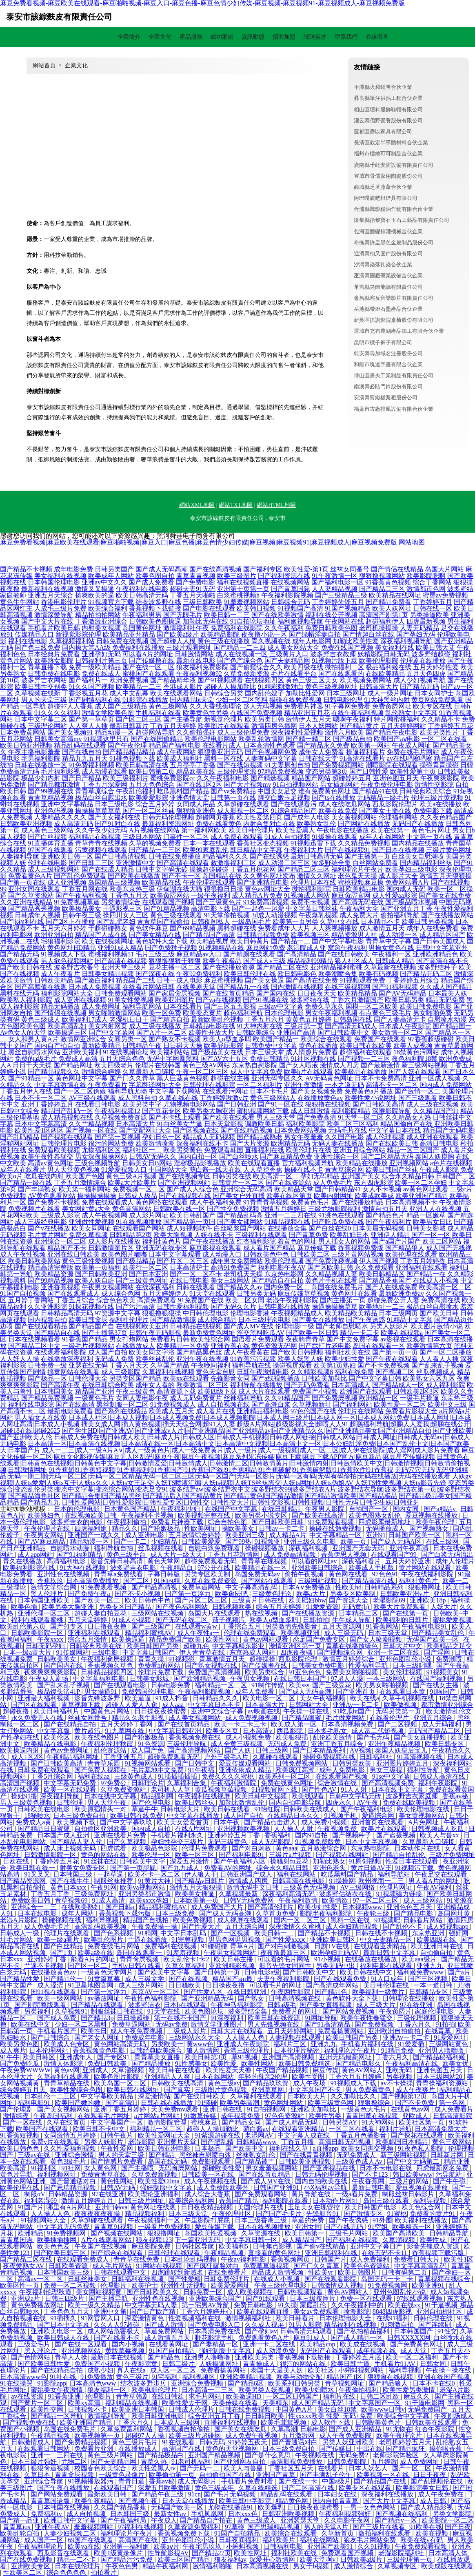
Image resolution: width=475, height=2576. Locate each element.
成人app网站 (35, 1554)
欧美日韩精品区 (382, 1273)
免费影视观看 (211, 2161)
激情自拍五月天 (385, 1208)
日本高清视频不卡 (411, 1202)
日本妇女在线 (337, 2494)
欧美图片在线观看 (224, 725)
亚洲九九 (430, 1965)
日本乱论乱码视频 (191, 2259)
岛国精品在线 (222, 875)
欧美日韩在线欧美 (366, 1045)
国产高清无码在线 (357, 902)
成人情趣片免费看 (312, 1052)
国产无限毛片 (182, 614)
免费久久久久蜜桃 (228, 1776)
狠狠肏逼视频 (51, 2468)
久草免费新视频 (155, 2174)
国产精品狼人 (404, 1247)
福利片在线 (340, 2396)
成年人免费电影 (342, 1769)
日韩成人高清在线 (440, 1776)
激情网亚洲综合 (83, 1039)
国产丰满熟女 (37, 1189)
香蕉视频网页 (291, 2259)
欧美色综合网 (422, 2207)
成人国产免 (148, 1750)
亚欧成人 (416, 2115)
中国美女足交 (277, 791)
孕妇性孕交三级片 (178, 1841)
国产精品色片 (385, 1215)
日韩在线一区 (432, 608)
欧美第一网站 (370, 745)
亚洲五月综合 (433, 1717)
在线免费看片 (228, 2272)
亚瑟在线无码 (88, 1365)
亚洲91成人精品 (120, 947)
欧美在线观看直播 (254, 1163)
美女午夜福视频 (323, 1698)
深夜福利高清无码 (289, 1893)
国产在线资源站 (288, 1182)
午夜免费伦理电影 (387, 784)
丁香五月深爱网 (104, 784)
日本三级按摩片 (313, 2298)
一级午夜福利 (210, 895)
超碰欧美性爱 (222, 2167)
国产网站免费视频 (349, 2011)
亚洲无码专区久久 (277, 1078)
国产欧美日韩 (439, 1313)
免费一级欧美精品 (95, 667)
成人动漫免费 (276, 2350)
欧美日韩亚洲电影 (165, 2148)
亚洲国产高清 (296, 1032)
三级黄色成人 (134, 1776)
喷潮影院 (357, 2311)
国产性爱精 (184, 2278)
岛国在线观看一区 (379, 1345)
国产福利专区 (262, 569)
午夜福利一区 (391, 954)
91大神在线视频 (83, 1567)
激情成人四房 (339, 1065)
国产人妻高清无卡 (400, 1019)
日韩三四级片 (65, 2298)
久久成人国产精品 (446, 986)
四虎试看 (114, 1848)
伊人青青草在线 (202, 1652)
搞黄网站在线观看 (73, 1371)
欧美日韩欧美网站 (34, 1260)
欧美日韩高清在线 (142, 764)
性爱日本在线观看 (412, 1861)
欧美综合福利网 (192, 2200)
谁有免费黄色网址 (324, 791)
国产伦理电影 (151, 1802)
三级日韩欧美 (202, 601)
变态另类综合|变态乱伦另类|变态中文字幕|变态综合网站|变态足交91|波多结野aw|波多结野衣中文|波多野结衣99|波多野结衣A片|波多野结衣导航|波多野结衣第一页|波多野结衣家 (237, 1489)
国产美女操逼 (264, 980)
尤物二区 (74, 2461)
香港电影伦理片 (64, 601)
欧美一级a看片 (59, 1939)
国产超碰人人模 (173, 640)
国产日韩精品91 (338, 1189)
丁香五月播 (298, 2141)
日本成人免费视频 (95, 986)
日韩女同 (434, 2363)
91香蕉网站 (382, 1626)
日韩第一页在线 (233, 797)
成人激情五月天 (382, 928)
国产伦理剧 (17, 2109)
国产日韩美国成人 (439, 941)
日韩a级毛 (281, 2004)
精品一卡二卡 (359, 1332)
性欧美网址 (201, 1528)
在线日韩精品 (282, 1508)
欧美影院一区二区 (448, 2520)
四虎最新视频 (426, 621)
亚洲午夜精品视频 (395, 1743)
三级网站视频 (318, 1580)
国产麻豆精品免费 (286, 1156)
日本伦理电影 (284, 1012)
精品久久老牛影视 (139, 1717)
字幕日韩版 (164, 1574)
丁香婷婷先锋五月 (338, 601)
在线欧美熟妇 (81, 1906)
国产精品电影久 (359, 2063)
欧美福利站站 (169, 1052)
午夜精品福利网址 (73, 1756)
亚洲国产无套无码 (359, 1548)
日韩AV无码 (118, 2187)
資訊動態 (253, 37)
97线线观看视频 (420, 2298)
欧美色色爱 (54, 2246)
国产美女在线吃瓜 (241, 2429)
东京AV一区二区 (156, 1991)
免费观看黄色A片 (264, 2337)
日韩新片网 (448, 2154)
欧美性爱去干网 (185, 2402)
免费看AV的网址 (228, 1867)
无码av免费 (171, 2024)
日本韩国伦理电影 (54, 582)
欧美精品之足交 (449, 1645)
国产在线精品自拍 (71, 1724)
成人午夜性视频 (23, 1254)
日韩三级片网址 (142, 2200)
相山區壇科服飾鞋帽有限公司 (388, 109)
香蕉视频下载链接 (155, 608)
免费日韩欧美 (107, 2063)
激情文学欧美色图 (108, 712)
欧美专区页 (223, 1730)
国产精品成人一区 (398, 1384)
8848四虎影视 (393, 2311)
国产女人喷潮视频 (377, 1639)
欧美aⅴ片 (166, 2546)
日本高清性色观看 (269, 745)
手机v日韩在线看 (137, 1965)
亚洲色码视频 (53, 810)
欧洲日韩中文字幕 (71, 2520)
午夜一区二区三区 (202, 1071)
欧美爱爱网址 (231, 2285)
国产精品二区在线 (282, 967)
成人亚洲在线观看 (432, 1136)
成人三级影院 (120, 1371)
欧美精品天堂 (293, 1189)
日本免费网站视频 (300, 1130)
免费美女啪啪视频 (353, 1672)
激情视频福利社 (249, 2318)
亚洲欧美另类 (255, 2357)
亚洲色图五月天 (396, 778)
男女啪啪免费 (432, 1012)
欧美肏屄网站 (169, 895)
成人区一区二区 (174, 2370)
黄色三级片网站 (111, 2455)
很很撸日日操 (223, 888)
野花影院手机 (215, 2337)
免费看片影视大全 (411, 1411)
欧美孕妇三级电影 (411, 869)
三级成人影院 (60, 1215)
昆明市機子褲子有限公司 (383, 342)
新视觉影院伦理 (78, 634)
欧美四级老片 (113, 1065)
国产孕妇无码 (415, 634)
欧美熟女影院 (53, 660)
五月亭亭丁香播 (192, 764)
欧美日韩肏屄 (88, 1319)
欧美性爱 (224, 2063)
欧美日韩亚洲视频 (26, 745)
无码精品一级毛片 (383, 797)
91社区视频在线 (313, 1058)
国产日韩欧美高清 (379, 1104)
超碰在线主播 (230, 1078)
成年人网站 (78, 1913)
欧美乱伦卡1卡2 (187, 1959)
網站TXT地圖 (236, 505)
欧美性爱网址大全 (165, 2135)
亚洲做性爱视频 (91, 1221)
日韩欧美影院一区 (38, 1632)
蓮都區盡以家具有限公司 (383, 131)
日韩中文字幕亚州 (442, 947)
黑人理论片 (41, 2350)
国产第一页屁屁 (134, 1867)
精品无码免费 (445, 999)
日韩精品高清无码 (67, 1313)
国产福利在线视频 (353, 2239)
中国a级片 (336, 2481)
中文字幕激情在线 (60, 1084)
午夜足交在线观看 (441, 1874)
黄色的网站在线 (104, 1854)
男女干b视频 (312, 2566)
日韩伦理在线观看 (175, 2252)
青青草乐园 (104, 1763)
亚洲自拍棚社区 (440, 2311)
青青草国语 (17, 2239)
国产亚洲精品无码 (208, 1998)
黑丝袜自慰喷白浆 (206, 2154)
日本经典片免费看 (54, 654)
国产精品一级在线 (26, 1182)
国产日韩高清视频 (121, 856)
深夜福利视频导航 (406, 640)
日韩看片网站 (423, 1920)
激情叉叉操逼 (94, 588)
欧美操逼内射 (20, 1750)
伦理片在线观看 (67, 1933)
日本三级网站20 (440, 2076)
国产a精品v (440, 1508)
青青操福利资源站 (443, 2083)
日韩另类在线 (231, 1176)
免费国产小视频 (315, 1391)
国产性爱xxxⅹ (285, 1939)
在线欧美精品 (385, 673)
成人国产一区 (44, 2539)
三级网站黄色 (449, 2043)
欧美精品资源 (53, 1273)
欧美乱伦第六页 (23, 1626)
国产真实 (178, 2089)
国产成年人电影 (307, 817)
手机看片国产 (57, 2030)
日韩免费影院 (347, 2461)
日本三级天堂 (264, 1052)
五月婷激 (384, 2461)
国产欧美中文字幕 (164, 1972)
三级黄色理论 (272, 1593)
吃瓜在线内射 (44, 1176)
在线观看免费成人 (84, 2259)
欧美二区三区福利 (352, 1123)
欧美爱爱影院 (148, 797)
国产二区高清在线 (309, 2487)
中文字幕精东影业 (239, 1645)
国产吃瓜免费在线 (338, 1221)
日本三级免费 (175, 1913)
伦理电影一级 (294, 1326)
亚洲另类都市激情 (145, 1893)
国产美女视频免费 (317, 1091)
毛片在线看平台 (294, 673)
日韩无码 (212, 2442)
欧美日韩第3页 (206, 2057)
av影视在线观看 (403, 1339)
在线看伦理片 (390, 1717)
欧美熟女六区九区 (429, 1378)
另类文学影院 (453, 2513)
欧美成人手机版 (372, 1567)
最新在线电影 (195, 660)
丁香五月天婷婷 (173, 725)
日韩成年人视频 (37, 915)
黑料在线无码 (19, 993)
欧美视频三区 (310, 934)
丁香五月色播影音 (361, 2135)
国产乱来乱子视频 (437, 1365)
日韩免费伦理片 (227, 2278)
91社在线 (64, 2376)
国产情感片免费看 (117, 2161)
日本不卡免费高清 (381, 1078)
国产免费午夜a (89, 1593)
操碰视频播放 (265, 1548)
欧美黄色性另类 (206, 712)
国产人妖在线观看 (414, 1071)
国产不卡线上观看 (175, 1117)
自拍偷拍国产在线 (226, 2474)
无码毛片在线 (347, 1130)
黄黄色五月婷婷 (308, 1019)
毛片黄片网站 (47, 1234)
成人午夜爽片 (416, 2089)
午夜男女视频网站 (108, 1287)
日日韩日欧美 (265, 2415)
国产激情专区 (364, 2213)
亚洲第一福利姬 (127, 2546)
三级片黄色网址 (449, 849)
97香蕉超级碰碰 (431, 1039)
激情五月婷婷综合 (349, 1658)
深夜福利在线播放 (388, 2494)
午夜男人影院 (325, 1508)
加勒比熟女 (329, 1861)
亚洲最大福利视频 (44, 1698)
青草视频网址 (345, 2383)
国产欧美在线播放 (134, 875)
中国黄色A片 (295, 2409)
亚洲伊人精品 (390, 1234)
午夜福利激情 (298, 1900)
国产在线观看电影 (121, 1685)
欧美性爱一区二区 (400, 1404)
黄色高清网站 (131, 1208)
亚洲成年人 (77, 2057)
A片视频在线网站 (154, 830)
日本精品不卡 (380, 921)
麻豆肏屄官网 (351, 895)
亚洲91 (376, 1534)
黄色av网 (67, 2070)
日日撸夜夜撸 (107, 1626)
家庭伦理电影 (435, 2011)
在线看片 (332, 2468)
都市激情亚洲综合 (447, 1704)
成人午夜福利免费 (215, 1202)
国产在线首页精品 (228, 993)
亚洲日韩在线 (223, 2109)
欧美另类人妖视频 (265, 2389)
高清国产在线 (182, 2448)
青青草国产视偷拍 (163, 921)
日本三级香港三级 (262, 2220)
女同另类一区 (127, 1039)
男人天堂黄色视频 (73, 1169)
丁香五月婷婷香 (423, 1260)
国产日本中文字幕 (64, 2324)
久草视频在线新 (37, 693)
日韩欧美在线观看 (432, 2422)
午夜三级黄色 (135, 1391)
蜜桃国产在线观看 (148, 673)
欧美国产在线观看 (43, 2128)
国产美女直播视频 (421, 1737)
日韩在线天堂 (318, 758)
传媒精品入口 (34, 634)
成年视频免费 (241, 2115)
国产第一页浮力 (188, 1593)
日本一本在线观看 (209, 843)
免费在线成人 (101, 673)
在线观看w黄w (197, 1626)
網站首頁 (98, 37)
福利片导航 (395, 2128)
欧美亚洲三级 (245, 1534)
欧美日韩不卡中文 (100, 2128)
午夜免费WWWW (25, 2070)
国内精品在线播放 (418, 843)
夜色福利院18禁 (414, 1058)
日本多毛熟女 (328, 1730)
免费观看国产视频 (348, 2552)
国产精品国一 (452, 1025)
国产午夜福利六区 (240, 1861)
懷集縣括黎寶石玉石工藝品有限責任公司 (401, 220)
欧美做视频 (401, 1704)
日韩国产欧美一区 (415, 1534)
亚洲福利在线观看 (421, 1267)
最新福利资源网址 (168, 823)
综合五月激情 (88, 1639)
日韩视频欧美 (232, 1606)
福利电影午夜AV (282, 1267)
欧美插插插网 (57, 2239)
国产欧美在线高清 (319, 1515)
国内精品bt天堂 (192, 699)
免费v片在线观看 (56, 2141)
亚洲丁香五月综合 (338, 1743)
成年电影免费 (73, 569)
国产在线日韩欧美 (344, 954)
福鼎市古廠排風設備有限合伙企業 (393, 409)
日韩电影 (313, 2429)
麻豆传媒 (326, 2070)
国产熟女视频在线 (212, 1665)
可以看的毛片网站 (284, 1959)
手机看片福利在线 (368, 2043)
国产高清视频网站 (195, 1750)
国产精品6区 (246, 2383)
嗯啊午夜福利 (352, 719)
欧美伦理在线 (20, 2187)
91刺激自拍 (398, 2324)
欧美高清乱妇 (67, 1025)
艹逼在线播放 (148, 1939)
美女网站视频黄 (99, 2291)
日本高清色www (93, 2383)
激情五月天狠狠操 (446, 875)
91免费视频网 (67, 2233)
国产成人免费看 (151, 582)
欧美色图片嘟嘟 (124, 1254)
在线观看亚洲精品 (381, 1946)
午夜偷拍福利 (359, 2389)
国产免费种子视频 (171, 947)
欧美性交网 (48, 2409)
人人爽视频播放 (334, 928)
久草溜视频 (128, 2070)
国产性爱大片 (202, 1926)
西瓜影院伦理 (298, 1658)
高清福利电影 (67, 1561)
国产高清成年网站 (333, 1985)
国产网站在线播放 (364, 823)
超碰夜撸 (17, 1711)
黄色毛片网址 (431, 830)
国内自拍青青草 (336, 2500)
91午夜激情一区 (334, 575)
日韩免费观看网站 (121, 993)
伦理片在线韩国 (158, 1065)
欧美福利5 (234, 2246)
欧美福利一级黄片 (379, 1991)
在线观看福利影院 (60, 1352)
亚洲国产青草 (276, 2474)
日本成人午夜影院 (405, 1025)
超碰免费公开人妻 (393, 1300)
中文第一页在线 (429, 836)
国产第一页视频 (117, 1136)
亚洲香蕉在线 (230, 1345)
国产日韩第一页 (218, 1972)
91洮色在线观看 (341, 1215)
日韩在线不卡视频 (382, 1933)
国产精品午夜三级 (158, 2494)
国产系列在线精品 (121, 1411)
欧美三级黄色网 (331, 2102)
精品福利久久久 (225, 856)
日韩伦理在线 (433, 2318)
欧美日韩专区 (445, 1743)
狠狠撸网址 (425, 1587)
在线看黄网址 (169, 2344)
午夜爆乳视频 (318, 915)
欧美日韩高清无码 (142, 595)
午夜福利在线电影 (142, 588)
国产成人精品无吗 (292, 2122)
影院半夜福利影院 (326, 1913)
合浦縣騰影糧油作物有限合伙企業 (393, 209)
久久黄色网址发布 (269, 875)
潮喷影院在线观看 (392, 764)
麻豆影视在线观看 (215, 1247)
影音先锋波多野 (98, 1698)
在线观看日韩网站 (44, 2448)
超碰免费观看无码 (211, 1561)
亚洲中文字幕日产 (377, 2246)
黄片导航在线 (311, 2194)
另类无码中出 (336, 1965)
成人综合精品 (217, 1319)
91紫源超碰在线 (218, 2135)
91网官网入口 (101, 2318)
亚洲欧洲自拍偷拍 (395, 2030)
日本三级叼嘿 (413, 1665)
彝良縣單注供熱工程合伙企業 (388, 98)
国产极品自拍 (352, 738)
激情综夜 (17, 2115)
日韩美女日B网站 (147, 1163)
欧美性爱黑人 (295, 830)
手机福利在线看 (158, 712)
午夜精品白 (177, 1567)
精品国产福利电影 (175, 745)
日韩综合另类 (223, 693)
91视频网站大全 (44, 2220)
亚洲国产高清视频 (289, 2057)
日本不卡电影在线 (386, 2167)
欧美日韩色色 (20, 2148)
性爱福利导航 (368, 1665)
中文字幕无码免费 (71, 1782)
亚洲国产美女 (360, 1176)
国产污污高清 (135, 1306)
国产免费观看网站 (262, 2194)
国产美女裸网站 (240, 1221)
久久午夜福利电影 (223, 778)
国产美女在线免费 (445, 895)
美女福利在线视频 (60, 575)
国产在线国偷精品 (157, 738)
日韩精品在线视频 (196, 1326)
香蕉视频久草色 (111, 1665)
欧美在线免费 (337, 810)
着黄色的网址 (297, 1241)
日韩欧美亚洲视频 (26, 823)
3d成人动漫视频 (274, 915)
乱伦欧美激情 (333, 1737)
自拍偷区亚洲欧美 (101, 1828)
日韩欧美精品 (53, 980)
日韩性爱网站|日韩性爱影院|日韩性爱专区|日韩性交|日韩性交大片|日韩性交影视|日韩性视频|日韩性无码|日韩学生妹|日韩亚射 (241, 1502)
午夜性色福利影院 (151, 1998)
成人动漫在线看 (104, 771)
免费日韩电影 (254, 2305)
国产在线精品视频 (246, 1130)
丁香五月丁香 (51, 1893)
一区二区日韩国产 (293, 2396)
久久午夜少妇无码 (101, 830)
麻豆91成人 (310, 2337)
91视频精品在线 (221, 947)
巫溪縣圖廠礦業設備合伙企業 (388, 275)
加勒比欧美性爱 (356, 640)
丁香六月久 (415, 2024)
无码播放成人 (386, 1528)
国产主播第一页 (367, 856)
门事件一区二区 (186, 836)
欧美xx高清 (85, 2402)
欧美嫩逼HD (244, 2396)
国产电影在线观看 (209, 608)
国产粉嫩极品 (161, 1528)
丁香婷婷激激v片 (224, 1097)
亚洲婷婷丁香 (47, 1959)
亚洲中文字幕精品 (67, 804)
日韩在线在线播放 (168, 2102)
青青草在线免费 (137, 2259)
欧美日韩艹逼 (351, 2363)
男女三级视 (387, 1769)
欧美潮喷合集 (337, 973)
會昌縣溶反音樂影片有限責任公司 (393, 298)
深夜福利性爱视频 (297, 732)
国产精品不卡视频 (26, 569)
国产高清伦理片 (271, 1906)
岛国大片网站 (444, 569)
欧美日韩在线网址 (134, 2089)
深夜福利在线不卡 (202, 1143)
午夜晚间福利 (210, 1365)
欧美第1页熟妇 (334, 1365)
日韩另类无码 (256, 1293)
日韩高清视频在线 (295, 1998)
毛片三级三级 (155, 954)
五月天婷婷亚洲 (409, 1561)
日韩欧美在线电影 (44, 1809)
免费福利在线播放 (138, 647)
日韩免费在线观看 (44, 1769)
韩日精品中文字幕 (256, 849)
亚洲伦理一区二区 (44, 1613)
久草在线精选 (258, 2487)
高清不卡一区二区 (392, 1084)
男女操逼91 (101, 1691)
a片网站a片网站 (157, 2115)
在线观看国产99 (394, 1554)
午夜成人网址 (411, 745)
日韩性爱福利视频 (183, 1306)
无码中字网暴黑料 (172, 1058)
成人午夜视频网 (104, 1215)
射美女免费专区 (83, 1867)
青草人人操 (71, 2357)
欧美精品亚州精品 (129, 634)
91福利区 (44, 2167)
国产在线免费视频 (27, 2559)
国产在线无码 (344, 2226)
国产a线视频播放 (275, 1378)
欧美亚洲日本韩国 (139, 2409)
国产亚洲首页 (356, 1691)
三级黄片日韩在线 (259, 1600)
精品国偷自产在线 (406, 1123)
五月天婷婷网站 (403, 725)
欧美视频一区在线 (384, 2474)
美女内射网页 (107, 1025)
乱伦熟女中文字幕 (411, 712)
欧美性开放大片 (211, 1032)
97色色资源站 (285, 2115)
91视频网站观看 (148, 1763)
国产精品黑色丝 (199, 1352)
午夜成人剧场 (49, 1678)
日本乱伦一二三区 (51, 2096)
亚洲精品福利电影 (263, 1411)
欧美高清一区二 (276, 1176)
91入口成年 (388, 1978)
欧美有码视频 (378, 973)
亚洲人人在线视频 (435, 1208)
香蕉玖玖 (50, 1580)
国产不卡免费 (415, 2102)
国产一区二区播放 (446, 1352)
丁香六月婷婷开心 (207, 2311)
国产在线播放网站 (447, 915)
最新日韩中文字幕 (390, 1952)
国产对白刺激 (252, 1848)
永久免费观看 (374, 1267)
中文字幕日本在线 (395, 1130)
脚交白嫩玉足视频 (284, 797)
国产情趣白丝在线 (368, 634)
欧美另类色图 (20, 2043)
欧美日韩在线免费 (137, 1815)
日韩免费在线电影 (54, 673)
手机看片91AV (395, 2363)
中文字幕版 (54, 1730)
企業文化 (160, 37)
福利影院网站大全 (67, 993)
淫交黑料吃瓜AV (260, 1332)
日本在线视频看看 (34, 1339)
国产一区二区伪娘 (80, 1091)
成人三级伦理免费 (243, 732)
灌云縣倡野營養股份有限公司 (388, 120)
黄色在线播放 (318, 1045)
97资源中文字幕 (117, 1313)
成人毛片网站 (112, 2265)
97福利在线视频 (141, 2526)
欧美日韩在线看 (227, 1809)
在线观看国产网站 (139, 1228)
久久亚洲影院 (47, 1306)
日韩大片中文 (403, 1645)
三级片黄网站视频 (357, 1254)
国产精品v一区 (397, 2520)
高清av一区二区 (41, 2278)
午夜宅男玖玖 (202, 2546)
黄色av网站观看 (266, 1639)
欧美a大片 (311, 1593)
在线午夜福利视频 (357, 712)
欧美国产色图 (84, 1176)
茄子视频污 (229, 1619)
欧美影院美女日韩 (423, 2487)
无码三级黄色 (228, 1841)
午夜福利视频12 (117, 1110)
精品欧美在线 (195, 771)
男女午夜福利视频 (331, 1012)
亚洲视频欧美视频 (244, 1828)
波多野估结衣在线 (346, 1893)
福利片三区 (290, 2043)
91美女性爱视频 (130, 999)
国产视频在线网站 (343, 1854)
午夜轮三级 (374, 1913)
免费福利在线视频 (171, 1946)
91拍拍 (445, 2024)
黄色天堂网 (164, 1561)
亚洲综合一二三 (34, 1906)
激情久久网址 (316, 875)
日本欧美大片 (307, 2096)
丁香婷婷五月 (432, 601)
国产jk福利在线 (22, 921)
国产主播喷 (138, 2167)
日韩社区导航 (195, 2246)
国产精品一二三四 (239, 647)
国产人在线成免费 (391, 1287)
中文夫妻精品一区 (387, 1939)
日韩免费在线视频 (122, 640)
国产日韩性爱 (368, 771)
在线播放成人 (135, 1345)
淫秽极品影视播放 (200, 1163)
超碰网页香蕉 (215, 817)
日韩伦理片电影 (64, 1143)
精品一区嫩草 (426, 1215)
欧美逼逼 (139, 1698)
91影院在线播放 (145, 699)
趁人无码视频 (262, 706)
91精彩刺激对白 (281, 686)
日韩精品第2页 (130, 1234)
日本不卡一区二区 (41, 1097)
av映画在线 (264, 1711)
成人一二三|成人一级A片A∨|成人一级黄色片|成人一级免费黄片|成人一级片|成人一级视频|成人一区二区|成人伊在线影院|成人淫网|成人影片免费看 (251, 1450)
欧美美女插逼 (195, 1893)
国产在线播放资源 (228, 967)
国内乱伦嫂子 (264, 693)
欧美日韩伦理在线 (250, 973)
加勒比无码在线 (206, 621)
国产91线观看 (266, 2298)
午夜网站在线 (344, 621)
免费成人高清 (78, 1058)
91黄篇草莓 (104, 1978)
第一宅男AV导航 (206, 2305)
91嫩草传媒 (201, 2115)
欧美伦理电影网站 (210, 738)
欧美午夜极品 (222, 960)
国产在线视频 (189, 1978)
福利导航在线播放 (256, 1384)
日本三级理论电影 (264, 1319)
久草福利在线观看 (64, 2076)
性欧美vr (321, 2272)
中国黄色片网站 (107, 1711)
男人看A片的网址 (434, 1880)
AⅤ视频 (361, 1750)
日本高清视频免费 (348, 1724)
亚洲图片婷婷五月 (403, 1763)
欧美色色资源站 (367, 2265)
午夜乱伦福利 (135, 791)
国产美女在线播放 (318, 1319)
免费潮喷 (450, 1658)
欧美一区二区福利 (412, 2357)
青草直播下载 (47, 667)
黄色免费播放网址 (38, 2305)
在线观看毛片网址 (104, 2115)
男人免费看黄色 (369, 2089)
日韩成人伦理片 (192, 2409)
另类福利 (38, 2011)
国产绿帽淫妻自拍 (315, 634)
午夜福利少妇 (181, 1508)
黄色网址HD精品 (71, 947)
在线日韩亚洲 (247, 1991)
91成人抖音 (172, 1698)
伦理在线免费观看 (250, 1632)
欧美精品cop (318, 2344)
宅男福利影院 (40, 758)
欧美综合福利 (107, 608)
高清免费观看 (156, 1300)
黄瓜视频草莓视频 (222, 1789)
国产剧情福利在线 (95, 699)
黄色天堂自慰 (215, 1371)
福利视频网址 (57, 2174)
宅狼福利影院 (60, 941)
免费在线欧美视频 (410, 1802)
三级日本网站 (142, 836)
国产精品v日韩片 (200, 1880)
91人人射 (354, 1789)
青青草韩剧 (132, 2396)
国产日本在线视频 (398, 849)
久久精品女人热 (408, 1117)
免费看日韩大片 (417, 2259)
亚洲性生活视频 (184, 2285)
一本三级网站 (386, 1678)
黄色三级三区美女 (312, 680)
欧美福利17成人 (85, 1019)
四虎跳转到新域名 (178, 2272)
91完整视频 (188, 1939)
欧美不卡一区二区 (155, 1874)
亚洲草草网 (268, 2089)
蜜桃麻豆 (205, 2122)
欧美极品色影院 (155, 1848)
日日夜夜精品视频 (208, 2207)
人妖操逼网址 (219, 2363)
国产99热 (238, 1541)
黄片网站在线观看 (426, 1567)
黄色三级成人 (40, 1019)
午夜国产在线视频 (101, 2246)
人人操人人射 (294, 1828)
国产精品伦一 (64, 1978)
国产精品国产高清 (209, 934)
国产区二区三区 (139, 719)
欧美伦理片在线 (308, 1149)
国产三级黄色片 (219, 902)
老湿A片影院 (19, 1920)
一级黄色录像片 (122, 2474)
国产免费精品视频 (82, 2442)
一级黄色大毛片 (364, 2109)
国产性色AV (320, 1789)
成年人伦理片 (455, 1561)
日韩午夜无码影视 (155, 1332)
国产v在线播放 (49, 1228)
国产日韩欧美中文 (343, 1032)
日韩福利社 (377, 1756)
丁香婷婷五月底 (359, 2357)
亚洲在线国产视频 (444, 2376)
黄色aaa (286, 1848)
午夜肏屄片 (395, 2011)
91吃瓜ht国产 (353, 1711)
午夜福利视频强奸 (346, 2513)
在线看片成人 (222, 745)
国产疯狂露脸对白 (213, 2265)
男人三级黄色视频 (27, 1802)
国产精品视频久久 (54, 1071)
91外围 (382, 2220)
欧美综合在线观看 (326, 1039)
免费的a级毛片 (36, 1058)
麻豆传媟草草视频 (303, 1293)
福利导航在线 (251, 1365)
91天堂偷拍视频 (227, 915)
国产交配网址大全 (145, 1130)
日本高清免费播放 (93, 1580)
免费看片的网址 (295, 2011)
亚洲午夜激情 (303, 1084)
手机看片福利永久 (178, 1835)
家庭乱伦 (314, 2305)
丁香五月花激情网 (234, 1554)
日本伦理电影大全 (346, 2318)
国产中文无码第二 (414, 2161)
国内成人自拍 (151, 1828)
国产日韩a (120, 1906)
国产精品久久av (239, 1287)
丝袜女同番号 (349, 569)
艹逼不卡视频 (44, 1965)
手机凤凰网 (208, 2513)
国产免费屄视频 (334, 1397)
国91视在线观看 (54, 1991)
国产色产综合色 (240, 660)
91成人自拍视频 (287, 836)
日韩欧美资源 (69, 2265)
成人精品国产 (302, 2239)
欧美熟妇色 (44, 1515)
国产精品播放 (151, 2063)
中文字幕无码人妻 (152, 2305)
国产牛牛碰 (450, 2181)
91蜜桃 (397, 2213)
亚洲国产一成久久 (95, 1534)
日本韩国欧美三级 (64, 2272)
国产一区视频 (231, 1933)
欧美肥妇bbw (307, 1600)
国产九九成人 (180, 1867)
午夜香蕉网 (369, 2181)
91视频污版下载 (334, 660)
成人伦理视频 (385, 1136)
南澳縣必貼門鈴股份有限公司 (388, 386)
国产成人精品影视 (428, 2507)
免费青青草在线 (104, 2174)
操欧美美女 (239, 1528)
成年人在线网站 (382, 836)
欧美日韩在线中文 (367, 1972)
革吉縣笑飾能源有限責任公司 (388, 287)
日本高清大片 (135, 1123)
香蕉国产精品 (239, 2200)
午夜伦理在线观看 (209, 882)
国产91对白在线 (117, 823)
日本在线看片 (182, 1006)
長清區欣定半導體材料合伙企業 (391, 142)
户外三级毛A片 (227, 1756)
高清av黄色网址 (50, 1163)
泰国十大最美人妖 (277, 2370)
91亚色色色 (306, 1672)
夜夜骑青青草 (305, 1339)
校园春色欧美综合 (101, 2468)
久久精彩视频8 (312, 1371)
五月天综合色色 (122, 1058)
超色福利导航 (243, 1012)
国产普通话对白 (74, 2181)
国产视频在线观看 (67, 1136)
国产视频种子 (352, 1835)
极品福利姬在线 (388, 667)
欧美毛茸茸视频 (284, 2422)
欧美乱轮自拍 (20, 2533)
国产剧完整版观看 (41, 2004)
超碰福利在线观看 (366, 1052)
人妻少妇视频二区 (71, 2533)
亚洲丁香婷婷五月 (47, 1104)
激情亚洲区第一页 (296, 1645)
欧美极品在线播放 (361, 1071)
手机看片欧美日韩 (54, 627)
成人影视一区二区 (243, 810)
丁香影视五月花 (85, 693)
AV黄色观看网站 (51, 1195)
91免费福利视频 (91, 764)
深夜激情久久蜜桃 (296, 1926)
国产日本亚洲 (148, 1273)
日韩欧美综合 (255, 1032)
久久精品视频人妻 (331, 1273)
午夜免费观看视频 (421, 2546)
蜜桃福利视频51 (111, 954)
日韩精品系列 (384, 1587)
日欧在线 (17, 1861)
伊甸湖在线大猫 (179, 888)
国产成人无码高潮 (161, 569)
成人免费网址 (101, 1006)
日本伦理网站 (49, 2050)
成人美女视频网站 (195, 1717)
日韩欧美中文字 (143, 1861)
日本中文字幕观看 (175, 1254)
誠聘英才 (315, 37)
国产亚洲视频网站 (184, 1182)
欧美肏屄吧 (232, 1593)
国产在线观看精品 (41, 1326)
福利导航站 (394, 1874)
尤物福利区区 (101, 1149)
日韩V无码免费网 (249, 1900)
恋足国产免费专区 (320, 1639)
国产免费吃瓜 (20, 2063)
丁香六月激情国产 (357, 999)
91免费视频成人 (173, 1404)
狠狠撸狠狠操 (161, 1313)
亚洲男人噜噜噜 (442, 2050)
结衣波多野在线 (158, 601)
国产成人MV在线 (248, 1326)
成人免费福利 (370, 2259)
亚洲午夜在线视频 (202, 1358)
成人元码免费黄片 (196, 1397)
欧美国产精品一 (276, 1039)
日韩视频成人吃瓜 (438, 1828)
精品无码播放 (60, 1006)
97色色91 (385, 1574)
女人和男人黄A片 (33, 1039)
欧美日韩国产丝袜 (392, 1169)
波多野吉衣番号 (77, 967)
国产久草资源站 (31, 895)
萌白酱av (256, 2128)
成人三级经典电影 (41, 1221)
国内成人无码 (406, 888)
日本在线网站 (215, 2076)
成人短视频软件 (189, 1228)
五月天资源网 (342, 1626)
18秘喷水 (37, 1815)
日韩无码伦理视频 (168, 817)
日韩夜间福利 (239, 2539)
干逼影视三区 (122, 908)
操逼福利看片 (365, 751)
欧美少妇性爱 (344, 1358)
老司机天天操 (243, 1273)
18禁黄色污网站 (416, 1052)
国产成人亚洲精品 (356, 2429)
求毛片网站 (206, 2396)
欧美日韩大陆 (435, 647)
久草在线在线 (178, 1097)
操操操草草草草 (98, 810)
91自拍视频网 (266, 2109)
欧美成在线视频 (363, 2344)
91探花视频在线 (91, 1306)
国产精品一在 (426, 1273)
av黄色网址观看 (425, 1189)
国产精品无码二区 (426, 973)
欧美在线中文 (31, 2024)
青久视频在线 (271, 640)
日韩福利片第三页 (101, 660)
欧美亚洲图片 (174, 999)
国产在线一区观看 (82, 2344)
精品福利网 (158, 1796)
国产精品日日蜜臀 (44, 1828)
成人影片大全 (398, 875)
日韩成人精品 (395, 960)
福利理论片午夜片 (357, 869)
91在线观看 (179, 2442)
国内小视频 (129, 2344)
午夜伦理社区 (232, 2213)
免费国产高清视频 (215, 1672)
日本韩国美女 (53, 1391)
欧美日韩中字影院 (246, 2500)
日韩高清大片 (378, 686)
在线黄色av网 (411, 2109)
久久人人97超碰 (117, 2324)
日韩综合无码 (290, 601)
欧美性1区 (458, 2259)
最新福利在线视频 (47, 588)
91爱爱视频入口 (124, 1169)
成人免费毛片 (332, 1182)
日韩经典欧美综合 (426, 791)
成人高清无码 (73, 823)
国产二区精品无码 (387, 1156)
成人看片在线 (215, 1411)
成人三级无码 (344, 1632)
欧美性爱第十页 (413, 771)
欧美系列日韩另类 (295, 2383)
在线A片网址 (194, 1828)
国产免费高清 (316, 1117)
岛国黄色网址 (142, 627)
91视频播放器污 (91, 2481)
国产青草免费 (308, 1234)
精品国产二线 (135, 980)
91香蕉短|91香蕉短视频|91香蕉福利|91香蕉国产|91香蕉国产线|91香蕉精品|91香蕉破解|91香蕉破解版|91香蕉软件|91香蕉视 (221, 1469)
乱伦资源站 (111, 1750)
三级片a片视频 (291, 1854)
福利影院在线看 (286, 2200)
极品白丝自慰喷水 (432, 1306)
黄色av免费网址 (67, 1750)
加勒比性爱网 (305, 693)
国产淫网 (438, 1652)
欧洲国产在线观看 (366, 1391)
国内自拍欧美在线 (322, 2181)
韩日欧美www (413, 2174)
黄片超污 (88, 1730)
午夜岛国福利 (53, 2115)
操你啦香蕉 (446, 2448)
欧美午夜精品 (94, 2500)
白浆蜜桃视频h (238, 595)
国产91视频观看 (220, 680)
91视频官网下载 (275, 1789)
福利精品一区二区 (222, 1685)
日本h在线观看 (186, 2004)
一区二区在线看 (444, 738)
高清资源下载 (176, 1391)
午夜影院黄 (142, 2363)
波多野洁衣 (144, 2004)
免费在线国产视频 (347, 647)
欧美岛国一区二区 (121, 2083)
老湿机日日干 (129, 1019)
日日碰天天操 (182, 1045)
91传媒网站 (72, 1652)
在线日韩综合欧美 (108, 1384)
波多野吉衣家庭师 (412, 1796)
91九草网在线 (125, 1730)
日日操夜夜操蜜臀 (161, 1711)
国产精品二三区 (382, 588)
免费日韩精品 (269, 1058)
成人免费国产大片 (218, 1906)
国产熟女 (252, 1998)
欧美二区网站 (442, 1241)
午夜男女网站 (44, 1534)
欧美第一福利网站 (85, 1189)
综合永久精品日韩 (408, 1176)
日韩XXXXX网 (409, 2337)
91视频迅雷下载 (313, 843)
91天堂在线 (164, 2011)
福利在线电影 (27, 640)
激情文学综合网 (54, 1587)
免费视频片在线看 (34, 1208)
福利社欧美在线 (348, 1352)
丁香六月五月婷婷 (356, 2076)
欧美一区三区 (195, 1854)
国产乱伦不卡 (403, 1926)
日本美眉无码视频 (379, 1228)
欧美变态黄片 (202, 1012)
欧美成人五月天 (171, 1411)
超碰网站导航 (155, 732)
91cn (194, 2494)
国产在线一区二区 (148, 667)
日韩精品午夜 (142, 1045)
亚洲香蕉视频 (60, 1287)
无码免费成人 (357, 2154)
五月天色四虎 (426, 673)
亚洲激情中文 (135, 862)
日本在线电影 (38, 1913)
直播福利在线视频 (231, 2422)
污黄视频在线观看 (101, 849)
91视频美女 (442, 1672)
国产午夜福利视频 (81, 895)
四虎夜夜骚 (297, 1652)
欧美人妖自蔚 (94, 1280)
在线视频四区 (264, 680)
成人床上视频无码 (71, 1848)
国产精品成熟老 (259, 1136)
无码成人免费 (114, 1358)
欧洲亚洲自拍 (53, 934)
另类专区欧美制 (208, 1574)
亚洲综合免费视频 (198, 2383)
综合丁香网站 (432, 582)
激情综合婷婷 (101, 1071)
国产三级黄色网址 (142, 1280)
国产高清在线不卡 (442, 960)
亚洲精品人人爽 (168, 2076)
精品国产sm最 (233, 1978)
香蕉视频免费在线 (195, 1737)
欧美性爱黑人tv (154, 2468)
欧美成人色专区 (67, 2043)
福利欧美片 (279, 2539)
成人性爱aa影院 (394, 895)
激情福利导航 (107, 2415)
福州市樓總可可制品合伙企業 (388, 153)
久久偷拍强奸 (195, 732)
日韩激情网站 (194, 654)
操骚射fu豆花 (290, 1861)
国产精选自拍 (169, 1019)
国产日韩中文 (195, 1763)
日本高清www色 (23, 2376)
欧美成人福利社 (179, 758)
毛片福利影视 (60, 771)
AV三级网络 (358, 1887)
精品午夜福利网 (166, 2566)
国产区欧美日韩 (330, 1267)
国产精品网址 (73, 1065)
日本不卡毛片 (269, 1091)
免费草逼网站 (202, 1587)
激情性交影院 (434, 784)
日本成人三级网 (177, 2422)
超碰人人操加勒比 (230, 686)
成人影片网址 (148, 1215)
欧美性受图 (309, 2076)
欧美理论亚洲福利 (155, 2194)
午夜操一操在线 (307, 1711)
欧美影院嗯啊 (426, 575)
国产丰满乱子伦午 (326, 2474)
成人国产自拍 (107, 1352)
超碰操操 (262, 1658)
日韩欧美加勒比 (324, 1378)
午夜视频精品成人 (297, 1313)
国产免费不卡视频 (54, 1202)
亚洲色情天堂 (189, 797)
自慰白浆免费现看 (215, 1548)
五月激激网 (299, 2435)
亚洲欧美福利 (81, 1052)
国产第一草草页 (91, 719)
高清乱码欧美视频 (101, 1926)
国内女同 (406, 1508)
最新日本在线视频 (117, 2357)
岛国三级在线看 (387, 2200)
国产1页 (62, 1952)
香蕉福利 (278, 1835)
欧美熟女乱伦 (316, 823)
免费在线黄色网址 (288, 1782)
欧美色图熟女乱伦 (375, 1515)
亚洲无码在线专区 (161, 1247)
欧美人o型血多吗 (226, 1039)
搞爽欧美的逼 (94, 595)
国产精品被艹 (255, 2161)
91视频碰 (182, 1658)
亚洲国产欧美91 (331, 2546)
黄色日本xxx (69, 1887)
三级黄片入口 (289, 654)
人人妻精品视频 (334, 588)
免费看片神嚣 (303, 706)
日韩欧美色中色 (266, 1254)
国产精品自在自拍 (277, 1280)
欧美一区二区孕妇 (421, 1182)
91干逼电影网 (424, 2402)
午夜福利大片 (303, 849)
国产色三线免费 (37, 647)
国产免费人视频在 (101, 1769)
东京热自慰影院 (254, 1065)
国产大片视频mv (247, 784)
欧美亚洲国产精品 (421, 1195)
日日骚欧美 (186, 1985)
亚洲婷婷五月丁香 (235, 1835)
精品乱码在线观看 (80, 745)
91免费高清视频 (266, 902)
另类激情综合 (120, 902)
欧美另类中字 (142, 1104)
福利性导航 (424, 1769)
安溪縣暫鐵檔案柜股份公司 (385, 397)
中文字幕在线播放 (194, 1815)
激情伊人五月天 (308, 719)
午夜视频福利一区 (155, 2220)
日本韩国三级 (73, 1874)
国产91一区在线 (281, 1104)
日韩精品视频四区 (108, 1672)
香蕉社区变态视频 (263, 843)
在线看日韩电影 (98, 1104)
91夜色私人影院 (421, 2148)
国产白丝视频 (47, 836)
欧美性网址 (223, 1639)
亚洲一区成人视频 (434, 1078)
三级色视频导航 (97, 1163)
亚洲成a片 (26, 2298)
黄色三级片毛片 (135, 2442)
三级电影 (106, 1652)
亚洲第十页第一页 (243, 588)
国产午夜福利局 (124, 2520)
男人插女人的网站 (344, 1241)
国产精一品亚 (20, 2520)
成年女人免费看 (321, 751)
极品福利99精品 (310, 960)
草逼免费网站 (164, 2331)
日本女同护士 (434, 693)
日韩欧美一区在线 (208, 2174)
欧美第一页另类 (295, 921)
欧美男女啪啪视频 (383, 1685)
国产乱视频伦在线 (437, 2481)
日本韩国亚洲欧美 (44, 1600)
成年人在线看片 (23, 1169)
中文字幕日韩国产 (149, 1652)
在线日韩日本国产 (301, 1678)
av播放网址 (104, 1998)
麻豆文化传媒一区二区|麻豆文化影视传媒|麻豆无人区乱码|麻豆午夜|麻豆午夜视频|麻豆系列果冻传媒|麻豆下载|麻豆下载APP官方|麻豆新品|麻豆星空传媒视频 (237, 1453)
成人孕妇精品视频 (353, 1926)
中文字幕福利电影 (100, 1678)
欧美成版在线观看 (447, 2566)
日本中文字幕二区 (41, 719)
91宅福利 (165, 2376)
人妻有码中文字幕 (271, 758)
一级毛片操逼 (419, 1397)
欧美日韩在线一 (33, 1867)
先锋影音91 (323, 2213)
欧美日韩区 (39, 2057)
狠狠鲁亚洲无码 (220, 751)
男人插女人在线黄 (41, 1417)
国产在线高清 (75, 1404)
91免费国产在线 (201, 1300)
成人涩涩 (51, 1985)
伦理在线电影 (47, 862)
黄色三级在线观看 (176, 915)
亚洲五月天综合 (50, 595)
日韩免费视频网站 (302, 1763)
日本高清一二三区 (208, 2389)
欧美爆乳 (271, 2507)
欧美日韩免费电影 (426, 1006)
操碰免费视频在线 (330, 1756)
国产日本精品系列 (320, 1750)
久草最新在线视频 (390, 967)
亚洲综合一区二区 (60, 1241)
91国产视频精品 (348, 608)
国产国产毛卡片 (279, 2213)
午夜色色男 (122, 2566)
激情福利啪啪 (213, 2566)
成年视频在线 (377, 2350)
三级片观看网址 (189, 647)
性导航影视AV (168, 2552)
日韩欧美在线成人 (310, 1809)
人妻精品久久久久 (60, 817)
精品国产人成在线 (101, 934)
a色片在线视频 (451, 1163)
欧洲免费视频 (129, 680)
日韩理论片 (147, 1782)
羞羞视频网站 (94, 2526)
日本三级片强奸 (34, 2461)
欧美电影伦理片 (155, 2389)
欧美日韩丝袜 (195, 1802)
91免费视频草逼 (77, 902)
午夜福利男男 (142, 614)
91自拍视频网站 (295, 784)
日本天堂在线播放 (189, 2500)
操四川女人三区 (126, 915)
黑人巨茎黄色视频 (183, 1078)
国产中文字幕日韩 (375, 1378)
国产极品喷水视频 (411, 902)
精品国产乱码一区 (67, 1110)
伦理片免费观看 (205, 1848)
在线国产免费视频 (256, 712)
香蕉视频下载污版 (126, 1913)
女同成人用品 (195, 804)
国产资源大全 (349, 1600)
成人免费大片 (359, 915)
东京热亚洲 (429, 1933)
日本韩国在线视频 (64, 2507)
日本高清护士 (189, 1267)
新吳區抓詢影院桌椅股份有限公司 (393, 320)
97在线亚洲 (417, 2004)
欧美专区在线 (432, 706)
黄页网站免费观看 (437, 699)
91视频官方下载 (111, 601)
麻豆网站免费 (265, 947)
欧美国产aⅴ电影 (397, 738)
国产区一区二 (88, 1965)
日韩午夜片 (117, 2135)
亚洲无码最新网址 (346, 2057)
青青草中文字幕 (388, 941)
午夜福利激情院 (234, 1782)
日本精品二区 (359, 1613)
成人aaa (173, 1704)
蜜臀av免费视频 (445, 595)
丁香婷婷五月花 (450, 725)
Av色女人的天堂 (23, 1032)
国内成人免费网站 (446, 1084)
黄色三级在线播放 (224, 640)
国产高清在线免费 (312, 980)
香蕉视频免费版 (361, 1247)
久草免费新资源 (246, 673)
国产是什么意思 (268, 2455)
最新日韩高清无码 (317, 856)
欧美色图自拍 (155, 575)
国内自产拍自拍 (57, 1045)
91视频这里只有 (106, 738)
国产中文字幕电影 (338, 941)
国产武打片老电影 (325, 1345)
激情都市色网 (426, 588)
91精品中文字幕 (410, 1319)
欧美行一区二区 (145, 1267)
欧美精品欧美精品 (351, 1313)
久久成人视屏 (265, 2324)
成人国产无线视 (449, 1247)
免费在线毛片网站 (413, 751)
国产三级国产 (151, 1626)
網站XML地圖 (197, 505)
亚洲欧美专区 (31, 2566)
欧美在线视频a (402, 1332)
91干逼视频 (441, 2305)
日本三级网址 (346, 693)
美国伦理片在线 (261, 2207)
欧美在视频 (432, 2533)
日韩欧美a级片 (362, 2559)
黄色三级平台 (127, 1554)
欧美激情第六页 (429, 1345)
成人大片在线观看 (264, 1391)
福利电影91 (35, 2102)
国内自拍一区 (198, 1156)
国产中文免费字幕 (352, 1339)
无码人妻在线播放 (338, 1143)
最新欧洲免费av (401, 1293)
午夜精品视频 (224, 2252)
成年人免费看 (255, 1691)
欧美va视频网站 (143, 1887)
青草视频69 (72, 1900)
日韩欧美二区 (310, 1254)
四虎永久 (339, 1802)
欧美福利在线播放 (422, 2220)
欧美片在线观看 (384, 1828)
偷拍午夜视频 (304, 1574)
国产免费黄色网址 (417, 2344)
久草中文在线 (339, 921)
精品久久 (125, 1528)
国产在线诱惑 (269, 856)
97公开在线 (215, 1567)
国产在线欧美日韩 (392, 1143)
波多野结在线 (309, 999)
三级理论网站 (47, 725)
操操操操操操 (96, 1195)
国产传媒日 (336, 2448)
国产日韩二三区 (91, 862)
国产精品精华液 (173, 680)
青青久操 (152, 1658)
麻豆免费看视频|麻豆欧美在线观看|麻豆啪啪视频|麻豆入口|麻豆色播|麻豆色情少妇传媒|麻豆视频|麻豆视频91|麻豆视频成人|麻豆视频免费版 (198, 542)
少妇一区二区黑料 (241, 699)
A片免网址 (424, 1822)
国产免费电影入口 (215, 2324)
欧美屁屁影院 (223, 1045)
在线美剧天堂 (195, 986)
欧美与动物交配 (300, 2376)
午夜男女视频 (250, 1678)
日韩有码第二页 (405, 2272)
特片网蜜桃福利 (397, 719)
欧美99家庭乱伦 (206, 849)
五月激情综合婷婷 (195, 1534)
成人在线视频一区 (241, 654)
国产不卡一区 (181, 875)
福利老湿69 (41, 2200)
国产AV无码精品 (402, 993)
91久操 (287, 2305)
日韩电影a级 (262, 1972)
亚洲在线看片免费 (121, 1835)
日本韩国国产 (414, 2331)
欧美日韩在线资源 (275, 2017)
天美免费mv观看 (175, 2109)
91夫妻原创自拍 (287, 764)
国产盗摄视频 (396, 1835)
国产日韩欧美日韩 (278, 1521)
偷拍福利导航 (400, 915)
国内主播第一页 (343, 1300)
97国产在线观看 (50, 849)
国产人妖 (239, 1750)
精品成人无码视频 (209, 1136)
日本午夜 (227, 1822)
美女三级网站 (230, 1280)
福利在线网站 (297, 1874)
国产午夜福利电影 (367, 1809)
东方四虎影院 (373, 1182)
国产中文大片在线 (47, 621)
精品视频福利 (145, 2213)
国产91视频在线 (266, 999)
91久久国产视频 (91, 686)
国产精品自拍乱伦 (399, 1854)
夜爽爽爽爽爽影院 (51, 1672)
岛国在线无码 (168, 2161)
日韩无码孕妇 (46, 1645)
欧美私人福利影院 (26, 999)
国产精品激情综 (173, 1319)
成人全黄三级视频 (237, 1743)
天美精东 (275, 2402)
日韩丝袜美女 (88, 2278)
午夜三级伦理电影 (281, 2285)
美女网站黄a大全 (86, 1208)
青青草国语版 (51, 2500)
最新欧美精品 (101, 1045)
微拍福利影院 (311, 888)
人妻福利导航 (19, 856)
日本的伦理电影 (77, 1508)
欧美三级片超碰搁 (195, 2435)
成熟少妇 (100, 2370)
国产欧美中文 (245, 2148)
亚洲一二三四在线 (290, 1215)
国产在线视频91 (348, 849)
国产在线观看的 (341, 673)
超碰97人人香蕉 (70, 706)
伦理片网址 (397, 1887)
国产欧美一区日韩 (312, 1332)
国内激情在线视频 (297, 986)
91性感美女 (191, 2063)
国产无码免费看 (307, 1384)
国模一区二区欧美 (372, 1006)
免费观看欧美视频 (54, 1149)
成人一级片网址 (390, 693)
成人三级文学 (145, 1978)
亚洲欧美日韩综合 (318, 1567)
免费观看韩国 (223, 1149)
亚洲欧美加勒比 (314, 2109)
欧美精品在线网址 (395, 595)
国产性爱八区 (204, 1991)
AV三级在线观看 (92, 1097)
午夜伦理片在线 (47, 1528)
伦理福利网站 (398, 817)
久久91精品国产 (287, 1397)
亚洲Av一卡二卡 (357, 1704)
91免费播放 (96, 2376)
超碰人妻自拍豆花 (101, 1613)
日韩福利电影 (284, 2546)
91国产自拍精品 (172, 2350)
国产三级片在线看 (379, 2526)
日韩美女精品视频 (108, 973)
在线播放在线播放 (372, 1959)
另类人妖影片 (389, 1326)
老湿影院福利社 (402, 2552)
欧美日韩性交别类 (41, 686)
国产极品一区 (47, 1378)
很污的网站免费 (111, 1143)
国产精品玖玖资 (266, 2083)
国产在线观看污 (294, 804)
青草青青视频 (195, 575)
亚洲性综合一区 (337, 1156)
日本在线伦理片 (78, 2566)
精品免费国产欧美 (176, 1639)
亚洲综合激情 (75, 2154)
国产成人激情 (164, 2324)
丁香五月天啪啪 (192, 595)
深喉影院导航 (391, 1110)
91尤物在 (399, 2429)
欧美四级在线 (303, 667)
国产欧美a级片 (178, 634)
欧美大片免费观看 (400, 1606)
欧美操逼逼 (129, 1639)
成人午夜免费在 (441, 2494)
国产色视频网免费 (271, 751)
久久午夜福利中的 (358, 2305)
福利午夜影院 (438, 1782)
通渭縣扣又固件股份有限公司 (388, 253)
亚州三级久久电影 (310, 1541)
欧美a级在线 (95, 1952)
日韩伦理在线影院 (209, 1084)
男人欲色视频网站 (67, 960)
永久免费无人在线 (38, 1717)
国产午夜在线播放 (209, 1241)
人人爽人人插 (88, 725)
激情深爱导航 (53, 614)
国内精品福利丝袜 (426, 862)
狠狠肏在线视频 (391, 2376)
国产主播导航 (182, 719)
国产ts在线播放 (333, 797)
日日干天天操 (32, 1065)
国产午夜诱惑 (365, 1319)
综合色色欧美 (115, 1300)
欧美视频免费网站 (366, 680)
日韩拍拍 (316, 1619)
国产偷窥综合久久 (256, 667)
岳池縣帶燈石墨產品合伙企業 (388, 309)
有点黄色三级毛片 (385, 1012)
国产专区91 (114, 2057)
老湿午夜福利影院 (292, 1300)
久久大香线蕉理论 (215, 706)
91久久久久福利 (57, 712)
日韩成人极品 (137, 1195)
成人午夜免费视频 (137, 2030)
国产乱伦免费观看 (80, 875)
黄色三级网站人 (273, 1097)
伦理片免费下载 (161, 1672)
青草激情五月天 (222, 1658)
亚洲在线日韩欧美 (73, 1254)
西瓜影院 (290, 1730)
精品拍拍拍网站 (98, 614)
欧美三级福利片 (126, 778)
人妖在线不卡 (213, 1234)
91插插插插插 (178, 1776)
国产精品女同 (242, 2122)
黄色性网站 (117, 2181)
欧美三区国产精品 (184, 2559)
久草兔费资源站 (124, 1789)
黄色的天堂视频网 (233, 2448)
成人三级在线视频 (432, 1104)
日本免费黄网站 (23, 732)
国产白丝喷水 (238, 1156)
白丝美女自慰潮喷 (418, 856)
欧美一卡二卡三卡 (241, 1724)
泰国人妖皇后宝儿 (402, 1750)
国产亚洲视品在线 (330, 2167)
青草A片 (242, 1946)
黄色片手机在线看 (331, 1280)
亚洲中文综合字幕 (218, 1711)
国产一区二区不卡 (196, 1273)
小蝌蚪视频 (243, 2546)
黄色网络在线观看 (161, 1202)
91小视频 (328, 1959)
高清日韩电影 (439, 1143)
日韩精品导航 (449, 2233)
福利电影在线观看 (387, 1965)
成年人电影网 (311, 640)
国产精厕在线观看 (249, 954)
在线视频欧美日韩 (91, 1515)
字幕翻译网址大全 (155, 1084)
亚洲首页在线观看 (378, 1822)
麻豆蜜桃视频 (223, 980)
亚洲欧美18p (428, 1600)
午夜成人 (164, 2520)
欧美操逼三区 (67, 1032)
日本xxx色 (243, 2513)
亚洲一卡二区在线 (394, 1652)
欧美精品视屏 (209, 941)
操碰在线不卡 (303, 1169)
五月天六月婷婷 (64, 928)
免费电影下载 (432, 810)
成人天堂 (414, 2350)
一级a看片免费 (357, 2194)
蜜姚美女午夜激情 (57, 2389)
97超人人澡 (347, 1678)
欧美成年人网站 (111, 575)
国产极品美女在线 (217, 1052)
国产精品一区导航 (57, 2415)
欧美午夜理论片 (400, 2435)
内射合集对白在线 (269, 823)
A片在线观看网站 (107, 2239)
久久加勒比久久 (354, 2096)
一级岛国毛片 (251, 921)
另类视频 (400, 2076)
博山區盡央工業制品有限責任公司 (393, 375)
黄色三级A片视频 (131, 1176)
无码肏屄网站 (178, 2167)
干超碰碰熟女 (107, 928)
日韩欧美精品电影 (359, 888)
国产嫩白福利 (94, 980)
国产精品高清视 (155, 1587)
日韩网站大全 (309, 1704)
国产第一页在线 (23, 882)
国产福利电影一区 (337, 582)
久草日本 (38, 2474)
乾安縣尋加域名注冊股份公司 (388, 353)
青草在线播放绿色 (353, 1645)
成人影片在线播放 (114, 1241)
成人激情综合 (354, 2566)
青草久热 (155, 2461)
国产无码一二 (200, 2468)
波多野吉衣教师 (333, 654)
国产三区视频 (428, 1978)
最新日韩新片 (129, 725)
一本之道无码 (344, 1084)
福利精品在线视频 (95, 836)
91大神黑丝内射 (387, 699)
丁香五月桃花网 (253, 869)
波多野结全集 (331, 862)
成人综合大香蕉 (208, 2194)
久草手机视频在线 (409, 1698)
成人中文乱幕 (129, 693)
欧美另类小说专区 (262, 1515)
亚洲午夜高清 (409, 1548)
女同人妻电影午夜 (142, 1397)
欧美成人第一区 (294, 1724)
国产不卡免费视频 (383, 1365)
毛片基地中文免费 (158, 1769)
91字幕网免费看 (348, 706)
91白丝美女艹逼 (179, 1123)
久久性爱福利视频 (71, 2148)
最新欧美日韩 (107, 2494)
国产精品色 (332, 1991)
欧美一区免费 (161, 1012)
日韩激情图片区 (111, 1247)
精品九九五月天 (85, 758)
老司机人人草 (171, 1789)
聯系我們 (346, 37)
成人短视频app (448, 1926)
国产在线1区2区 (199, 784)
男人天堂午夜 (107, 1802)
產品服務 (191, 37)
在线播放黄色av (320, 1097)
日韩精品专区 (429, 1991)
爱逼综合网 (379, 1815)
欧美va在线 (84, 2546)
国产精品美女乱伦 (439, 1632)
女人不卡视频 (382, 1189)
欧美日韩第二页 (152, 771)
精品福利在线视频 (351, 2324)
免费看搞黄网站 (341, 2030)
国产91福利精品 (80, 1554)
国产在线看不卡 (117, 2337)
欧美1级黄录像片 (119, 2552)
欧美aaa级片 (420, 1959)
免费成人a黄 (34, 1822)
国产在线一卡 (298, 2481)
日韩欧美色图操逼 (155, 621)
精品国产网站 (311, 778)
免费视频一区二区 (139, 1189)
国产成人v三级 (264, 960)
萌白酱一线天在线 (215, 1169)
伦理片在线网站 (361, 1411)
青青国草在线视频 (373, 2115)
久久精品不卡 (440, 719)
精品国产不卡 (67, 1247)
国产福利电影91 (242, 1854)
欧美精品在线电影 (51, 1743)
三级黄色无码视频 (310, 1887)
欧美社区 (321, 2370)
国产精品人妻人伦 (77, 1841)
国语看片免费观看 (258, 1339)
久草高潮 (284, 2429)
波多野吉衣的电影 (77, 1521)
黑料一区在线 (223, 758)
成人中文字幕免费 (256, 1071)
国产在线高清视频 (215, 569)
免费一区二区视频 (71, 2285)
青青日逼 (132, 2481)
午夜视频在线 (315, 2455)
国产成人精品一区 (357, 2337)
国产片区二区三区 (183, 1260)
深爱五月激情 (190, 1861)
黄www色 (200, 2043)
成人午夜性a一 (199, 1632)
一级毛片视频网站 (88, 1345)
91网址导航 (320, 2017)
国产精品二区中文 (34, 1345)
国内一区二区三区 (301, 1920)
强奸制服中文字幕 (167, 2187)
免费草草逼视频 (267, 2265)
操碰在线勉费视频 (295, 699)
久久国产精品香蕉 (121, 2507)
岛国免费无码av (258, 1574)
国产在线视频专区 (184, 1176)
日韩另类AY (340, 2122)
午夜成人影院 (439, 1169)
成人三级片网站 (142, 1985)
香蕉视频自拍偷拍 (184, 2429)
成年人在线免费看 (432, 928)
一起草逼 (111, 1874)
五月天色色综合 (152, 784)
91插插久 (64, 2318)
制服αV (34, 2194)
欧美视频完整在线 (205, 1515)
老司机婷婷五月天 (406, 2442)
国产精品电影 (414, 1913)
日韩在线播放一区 (41, 764)
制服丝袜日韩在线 (117, 2011)
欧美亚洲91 (429, 2285)
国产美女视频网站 (64, 2109)
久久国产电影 (344, 1136)
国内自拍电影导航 (296, 1802)
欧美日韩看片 (295, 2318)
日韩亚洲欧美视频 (289, 2513)
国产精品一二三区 (155, 849)
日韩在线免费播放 (175, 856)
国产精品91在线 (375, 791)
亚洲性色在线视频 (64, 1574)
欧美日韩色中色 (148, 1600)
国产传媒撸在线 (152, 660)
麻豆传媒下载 (316, 1247)
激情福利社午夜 (186, 627)
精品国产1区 (345, 2376)
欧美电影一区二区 (270, 1698)
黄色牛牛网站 (19, 601)
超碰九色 (196, 1645)
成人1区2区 (27, 1756)
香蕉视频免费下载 (184, 2533)
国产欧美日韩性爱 (44, 2363)
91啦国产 (443, 1691)
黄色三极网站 (168, 706)
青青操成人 (260, 2363)
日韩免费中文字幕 (271, 1045)
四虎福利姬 (91, 1528)
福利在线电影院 (31, 1404)
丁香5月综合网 (53, 1776)
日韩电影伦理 (342, 699)
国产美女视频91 (70, 732)
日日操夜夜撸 (226, 1985)
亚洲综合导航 (44, 2481)
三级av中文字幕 (280, 1006)
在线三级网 (443, 1541)
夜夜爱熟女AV (24, 2265)
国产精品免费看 (388, 601)
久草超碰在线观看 (243, 804)
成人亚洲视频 (67, 882)
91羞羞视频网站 (246, 601)
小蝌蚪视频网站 (362, 2370)
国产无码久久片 (233, 1306)
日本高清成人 (351, 1384)
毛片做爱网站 (346, 1717)
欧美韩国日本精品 (402, 2141)
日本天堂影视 (223, 1123)
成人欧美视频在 (250, 2291)
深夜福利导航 (60, 1796)
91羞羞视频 (183, 1952)
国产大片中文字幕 (390, 2500)
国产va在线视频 (218, 999)
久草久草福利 (185, 1965)
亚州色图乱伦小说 (406, 1658)
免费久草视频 (88, 1234)
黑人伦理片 (48, 1593)
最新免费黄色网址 (209, 1332)
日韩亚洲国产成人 (247, 1874)
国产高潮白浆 (271, 1404)
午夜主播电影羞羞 (34, 751)
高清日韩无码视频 (345, 2141)
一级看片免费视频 (165, 2226)
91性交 (447, 2331)
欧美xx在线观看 (186, 1378)
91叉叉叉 (37, 1874)
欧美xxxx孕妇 (149, 1900)
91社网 (71, 2167)
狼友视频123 (154, 2239)
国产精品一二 (290, 941)
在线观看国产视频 (168, 902)
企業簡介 (129, 37)
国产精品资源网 (23, 1880)
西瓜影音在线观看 (64, 2552)
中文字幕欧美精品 (108, 2096)
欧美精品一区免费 (183, 1345)
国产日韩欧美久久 (153, 2291)
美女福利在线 (394, 647)
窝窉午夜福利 (347, 947)
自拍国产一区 (369, 1508)
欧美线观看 (308, 1796)
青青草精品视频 (50, 797)
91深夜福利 (228, 2017)
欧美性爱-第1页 (306, 569)
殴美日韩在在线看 (175, 2070)
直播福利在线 (264, 1149)
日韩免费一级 (47, 1365)
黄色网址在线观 (154, 2207)
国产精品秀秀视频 (34, 908)
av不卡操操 (397, 2083)
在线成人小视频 (436, 1280)
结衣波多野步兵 (144, 2383)
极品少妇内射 (40, 778)
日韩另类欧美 (352, 1763)
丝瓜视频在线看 (161, 1548)
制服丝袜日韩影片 (409, 2194)
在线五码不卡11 (385, 2252)
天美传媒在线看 (236, 2402)
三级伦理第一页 (410, 2559)
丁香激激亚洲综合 (101, 621)
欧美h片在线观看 (308, 1071)
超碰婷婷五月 (351, 778)
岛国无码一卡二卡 (388, 2278)
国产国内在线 (275, 993)
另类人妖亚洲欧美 (349, 2442)
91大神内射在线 (259, 1025)
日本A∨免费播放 (307, 1587)
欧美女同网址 (91, 1228)
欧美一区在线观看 (71, 1789)
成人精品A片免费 (257, 895)
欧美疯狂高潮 (295, 1769)
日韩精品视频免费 (263, 934)
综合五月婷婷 (155, 804)
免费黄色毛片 (310, 1202)
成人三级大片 (376, 2004)
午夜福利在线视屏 (205, 1796)
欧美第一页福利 (98, 1267)
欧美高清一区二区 (445, 1287)
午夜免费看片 (107, 1084)
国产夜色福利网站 (182, 1606)
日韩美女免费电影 (319, 1665)
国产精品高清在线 (369, 1580)
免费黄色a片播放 (368, 1091)
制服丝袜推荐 (114, 1880)
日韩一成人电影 (179, 980)
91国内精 (168, 1580)
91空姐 (378, 2226)
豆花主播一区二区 (175, 967)
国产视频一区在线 (91, 1130)
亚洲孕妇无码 (101, 654)
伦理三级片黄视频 (437, 797)
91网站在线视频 (160, 2265)
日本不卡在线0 (435, 2383)
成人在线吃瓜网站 (344, 804)
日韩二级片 (179, 2363)
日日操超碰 (134, 2017)
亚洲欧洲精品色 (435, 954)
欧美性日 (94, 2030)
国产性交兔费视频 (233, 1208)
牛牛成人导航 (352, 1619)
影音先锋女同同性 (286, 1965)
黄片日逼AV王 (371, 1867)
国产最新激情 (380, 1065)
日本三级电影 (114, 804)
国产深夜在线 (155, 973)
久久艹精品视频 (91, 1123)
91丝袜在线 (100, 1861)
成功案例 (222, 37)
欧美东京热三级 (132, 888)
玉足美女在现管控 (315, 2207)
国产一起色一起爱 (258, 908)
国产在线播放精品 (357, 1202)
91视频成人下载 (64, 954)
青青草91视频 (114, 2226)
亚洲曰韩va (111, 2207)
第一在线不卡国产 (181, 2017)
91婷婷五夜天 (248, 2442)
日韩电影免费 (171, 1685)
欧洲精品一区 (378, 1397)
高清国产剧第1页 (383, 614)
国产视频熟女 (429, 1528)
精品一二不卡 (77, 2559)
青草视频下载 (81, 1704)
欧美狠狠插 (292, 1737)
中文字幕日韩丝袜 (312, 908)
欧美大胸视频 (173, 1234)
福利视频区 (199, 2376)
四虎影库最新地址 (385, 1521)
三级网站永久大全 (195, 2037)
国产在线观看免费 (341, 1978)
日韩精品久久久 (216, 1698)
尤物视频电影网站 (189, 1104)
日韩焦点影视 (273, 2246)
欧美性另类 (326, 2115)
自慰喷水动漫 (447, 1019)
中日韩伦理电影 (206, 1313)
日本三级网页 (398, 1313)
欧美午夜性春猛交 (47, 1156)
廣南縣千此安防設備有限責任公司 (393, 165)
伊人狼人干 (200, 1874)
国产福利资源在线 (284, 575)
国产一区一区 (431, 1234)
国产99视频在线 (50, 791)
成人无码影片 (198, 2481)
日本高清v (258, 1730)
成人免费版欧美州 (224, 2187)
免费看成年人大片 (284, 928)
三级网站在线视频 (158, 1613)
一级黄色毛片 (94, 1397)
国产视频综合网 (340, 1652)
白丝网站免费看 (375, 862)
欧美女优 (456, 2063)
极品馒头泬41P (59, 1691)
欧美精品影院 (220, 634)
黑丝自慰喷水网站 (34, 1052)
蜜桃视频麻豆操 (361, 882)
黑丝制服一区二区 (122, 1404)
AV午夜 (368, 1802)
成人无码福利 (442, 1724)
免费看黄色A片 (30, 875)
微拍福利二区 (344, 667)
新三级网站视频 (424, 1065)
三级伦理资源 (236, 771)
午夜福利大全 (359, 908)
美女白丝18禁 (337, 2409)
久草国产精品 (169, 1365)
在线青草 (439, 2030)
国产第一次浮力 (104, 1991)
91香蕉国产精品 (85, 1339)
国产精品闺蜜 (302, 1717)
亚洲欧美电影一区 (57, 2331)
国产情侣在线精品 (397, 569)
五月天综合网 (245, 1926)
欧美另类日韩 (264, 719)
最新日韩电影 (372, 2187)
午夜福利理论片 (41, 2546)
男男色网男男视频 (235, 1939)
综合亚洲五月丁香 (215, 2415)
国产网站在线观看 (268, 1580)
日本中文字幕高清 (41, 1123)
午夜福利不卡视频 (148, 1515)
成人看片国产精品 (269, 1247)
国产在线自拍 (81, 751)
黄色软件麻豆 (148, 928)
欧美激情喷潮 (155, 1143)
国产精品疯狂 (406, 2448)
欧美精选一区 (412, 2226)
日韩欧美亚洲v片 (405, 1593)
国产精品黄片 (359, 725)
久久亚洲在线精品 (26, 902)
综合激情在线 (337, 1782)
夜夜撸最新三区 (284, 1952)
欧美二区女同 (244, 1300)
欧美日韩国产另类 (153, 1645)
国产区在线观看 (34, 1704)
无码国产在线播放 (418, 823)
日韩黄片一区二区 (238, 1182)
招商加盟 (284, 37)
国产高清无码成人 (351, 1025)
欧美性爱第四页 (259, 817)
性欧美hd (348, 1587)
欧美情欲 (336, 1900)
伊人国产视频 (378, 1260)
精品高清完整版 (50, 1267)
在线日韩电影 (189, 1280)
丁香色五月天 (129, 895)
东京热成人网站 (253, 1652)
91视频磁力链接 (400, 1893)
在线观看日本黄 (403, 1691)
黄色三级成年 (215, 2487)
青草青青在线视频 (101, 843)
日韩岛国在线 (352, 1019)
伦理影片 (114, 2285)
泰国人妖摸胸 (434, 1156)
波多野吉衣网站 (44, 680)
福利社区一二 (142, 1149)
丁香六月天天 (129, 1365)
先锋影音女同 (230, 1378)
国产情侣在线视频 (60, 1012)
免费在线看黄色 (219, 823)
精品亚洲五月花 (307, 712)
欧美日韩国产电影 (371, 2207)
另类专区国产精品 (135, 1378)
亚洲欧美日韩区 (333, 1939)
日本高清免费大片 (441, 2128)
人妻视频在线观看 (296, 2037)
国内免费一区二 (287, 1287)
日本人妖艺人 (368, 2468)
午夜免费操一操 (155, 1926)
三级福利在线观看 (261, 1234)
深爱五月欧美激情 (165, 2487)
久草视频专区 (397, 2566)
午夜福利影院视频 (287, 595)
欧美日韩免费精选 (305, 2063)
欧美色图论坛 (204, 2011)
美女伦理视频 (403, 1672)
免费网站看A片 (407, 882)
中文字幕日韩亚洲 (176, 1730)
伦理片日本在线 (313, 882)
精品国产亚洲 (94, 1391)
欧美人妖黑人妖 (300, 1358)
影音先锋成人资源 (434, 2246)
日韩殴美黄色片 (378, 2422)
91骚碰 (207, 2102)
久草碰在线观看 (276, 1756)
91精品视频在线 (287, 1221)
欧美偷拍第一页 (172, 2474)
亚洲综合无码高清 (246, 1189)
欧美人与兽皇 (244, 2468)
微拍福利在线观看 (385, 2533)
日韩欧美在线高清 (178, 2083)
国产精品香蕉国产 (385, 1280)
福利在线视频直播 (243, 582)
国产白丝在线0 (330, 1228)
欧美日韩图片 (358, 2272)
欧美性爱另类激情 (410, 2389)
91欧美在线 (425, 2526)
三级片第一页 (303, 1025)
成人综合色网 (120, 1293)
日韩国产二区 (455, 1176)
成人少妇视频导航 (419, 680)
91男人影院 (305, 2324)
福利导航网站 (142, 1006)
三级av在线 (34, 2154)
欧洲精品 (31, 2233)
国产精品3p (97, 2017)
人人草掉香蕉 (262, 1169)
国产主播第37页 (104, 1332)
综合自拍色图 (228, 1521)
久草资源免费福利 (195, 2526)
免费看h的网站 (160, 1665)
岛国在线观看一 (140, 1952)
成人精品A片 (287, 1534)
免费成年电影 (145, 2037)
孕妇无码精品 (320, 1176)
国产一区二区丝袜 (148, 810)
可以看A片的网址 (147, 654)
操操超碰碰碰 (209, 869)
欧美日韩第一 (305, 2233)
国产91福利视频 (395, 986)
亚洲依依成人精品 (246, 1769)
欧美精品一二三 (139, 686)
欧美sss (299, 1685)
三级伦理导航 (187, 1743)
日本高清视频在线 (263, 2566)
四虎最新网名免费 (443, 2167)
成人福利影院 (445, 1384)
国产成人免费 (57, 2017)
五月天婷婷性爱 (436, 667)
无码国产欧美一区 (433, 1639)
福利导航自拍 (114, 1548)
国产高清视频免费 (388, 1782)
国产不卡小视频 (138, 1593)
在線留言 (377, 37)
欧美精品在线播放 (361, 1163)
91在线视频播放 (139, 1221)
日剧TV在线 (332, 1946)
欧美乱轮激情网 (261, 738)
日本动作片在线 (418, 1848)
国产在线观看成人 (73, 1293)
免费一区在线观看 (367, 2298)
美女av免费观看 (316, 2311)
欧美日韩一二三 (227, 614)
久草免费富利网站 (127, 2429)
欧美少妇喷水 (315, 2389)
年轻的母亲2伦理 (263, 2076)
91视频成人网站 (307, 895)
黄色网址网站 (284, 2102)
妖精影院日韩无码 (383, 654)
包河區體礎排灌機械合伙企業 (388, 231)
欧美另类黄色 (182, 1149)
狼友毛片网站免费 (370, 2539)
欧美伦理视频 (284, 1260)
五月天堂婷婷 (88, 1619)
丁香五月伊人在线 (26, 1091)
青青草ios (17, 2526)
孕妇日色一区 (161, 1136)
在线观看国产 (114, 2487)
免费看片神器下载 (178, 1521)
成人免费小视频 (324, 1822)
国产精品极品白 (161, 2455)
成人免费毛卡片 (47, 1926)
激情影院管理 (167, 2122)
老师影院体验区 (396, 2455)
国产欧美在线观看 (228, 1117)
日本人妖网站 (318, 725)
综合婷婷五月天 (23, 2089)
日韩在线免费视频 (246, 2409)
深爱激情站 (154, 2096)
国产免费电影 (195, 582)
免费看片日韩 (169, 1339)
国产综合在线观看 (117, 2252)
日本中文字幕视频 (372, 1841)
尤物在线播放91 (231, 2507)
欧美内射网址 (333, 1195)
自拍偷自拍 (437, 1952)
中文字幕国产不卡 (315, 2089)
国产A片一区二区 (161, 1032)
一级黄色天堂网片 (108, 1972)
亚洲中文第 (110, 2311)
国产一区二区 (412, 2468)
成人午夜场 (310, 2083)
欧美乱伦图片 (104, 1939)
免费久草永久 (324, 1006)
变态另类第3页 (326, 771)
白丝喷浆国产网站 (240, 1228)
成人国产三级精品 (121, 706)
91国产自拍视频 (23, 1293)
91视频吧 (387, 1920)
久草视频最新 (239, 1893)
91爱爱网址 (450, 2037)
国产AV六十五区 (224, 1058)
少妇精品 (165, 1541)
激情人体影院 (64, 2063)
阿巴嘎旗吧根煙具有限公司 (385, 198)
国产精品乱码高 (240, 1215)
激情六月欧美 (344, 732)
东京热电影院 (371, 1848)
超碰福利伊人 (385, 621)
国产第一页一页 (395, 1352)
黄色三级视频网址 (331, 686)
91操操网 (342, 1880)
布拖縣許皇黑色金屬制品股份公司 (393, 242)
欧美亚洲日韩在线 (437, 1946)
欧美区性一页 (20, 2285)
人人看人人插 (439, 1358)
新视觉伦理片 (223, 719)
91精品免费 (398, 2050)
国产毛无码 (374, 1737)
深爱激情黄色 (145, 2318)
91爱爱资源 (322, 1606)
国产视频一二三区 (364, 1058)
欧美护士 (144, 2285)
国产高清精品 (296, 954)
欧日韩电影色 (297, 973)
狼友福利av (230, 2559)
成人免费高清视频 (290, 1554)
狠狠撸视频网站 (382, 575)
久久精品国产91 (436, 1110)
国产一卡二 (131, 1541)
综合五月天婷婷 (279, 1606)
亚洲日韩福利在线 (332, 2252)
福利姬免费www (421, 1972)
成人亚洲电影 (145, 1534)
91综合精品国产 (294, 810)
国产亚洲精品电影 (263, 882)
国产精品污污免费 (127, 2559)
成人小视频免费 (249, 1737)
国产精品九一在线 (243, 986)
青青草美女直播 (158, 2057)
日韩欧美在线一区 (179, 1208)
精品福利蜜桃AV (149, 1632)
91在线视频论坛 (126, 1052)
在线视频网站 (290, 582)
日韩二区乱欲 (380, 2396)
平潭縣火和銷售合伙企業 (383, 87)
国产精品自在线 (57, 1332)
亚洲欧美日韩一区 (67, 856)
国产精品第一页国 (189, 1221)
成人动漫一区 (398, 934)
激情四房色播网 (274, 725)
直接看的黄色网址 (275, 2252)
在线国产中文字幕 (232, 1508)
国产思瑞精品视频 (71, 2187)
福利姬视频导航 (300, 621)
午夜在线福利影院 (428, 1574)
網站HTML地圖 (276, 505)
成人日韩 (434, 2500)
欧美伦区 (57, 1737)
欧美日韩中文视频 (262, 1796)
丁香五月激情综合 (80, 1182)
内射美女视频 (101, 627)
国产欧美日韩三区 (61, 2252)
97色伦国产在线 (313, 1411)
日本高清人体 (448, 2552)
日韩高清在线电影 (299, 1880)
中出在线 (370, 2448)
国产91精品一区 (31, 1078)
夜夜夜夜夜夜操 (98, 2213)
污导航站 (450, 2174)
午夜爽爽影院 (439, 778)
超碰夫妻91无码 (192, 588)
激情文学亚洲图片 (217, 2024)
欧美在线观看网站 (176, 693)
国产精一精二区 (308, 738)
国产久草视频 (127, 1841)
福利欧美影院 (305, 1123)
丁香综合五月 (242, 1626)
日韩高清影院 (452, 2115)
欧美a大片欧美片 (132, 1182)
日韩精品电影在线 (209, 1025)
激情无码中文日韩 (253, 1887)
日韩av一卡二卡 (282, 1528)
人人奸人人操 (19, 1358)
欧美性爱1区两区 (39, 1130)
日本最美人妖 (447, 993)
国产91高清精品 (328, 2024)
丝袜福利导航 (243, 1397)
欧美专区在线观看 (366, 2487)
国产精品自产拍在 (207, 2520)
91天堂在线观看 (212, 1293)
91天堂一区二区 (361, 1117)
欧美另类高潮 (240, 2102)
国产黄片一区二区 (38, 2402)
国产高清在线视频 (121, 960)
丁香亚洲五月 (124, 1756)
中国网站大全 (168, 1169)
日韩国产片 (330, 2259)
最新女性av (171, 2513)
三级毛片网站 (349, 2233)
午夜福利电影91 (425, 1626)
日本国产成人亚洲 (64, 1835)
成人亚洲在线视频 (80, 999)
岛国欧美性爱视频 (211, 2233)
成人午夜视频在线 (211, 2181)
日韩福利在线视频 (138, 2278)
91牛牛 (10, 2057)
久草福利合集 (187, 1782)
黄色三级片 (132, 2376)
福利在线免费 (354, 1371)
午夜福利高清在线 (412, 2063)
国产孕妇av (261, 2331)
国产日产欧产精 (153, 2311)
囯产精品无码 (419, 686)
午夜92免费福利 (199, 973)
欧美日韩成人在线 (64, 2337)
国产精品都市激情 (54, 784)
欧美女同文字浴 (152, 1352)
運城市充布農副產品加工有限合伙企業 (399, 331)
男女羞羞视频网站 (273, 2167)
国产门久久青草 (132, 1078)
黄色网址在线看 (354, 1293)
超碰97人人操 (145, 2435)
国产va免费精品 (233, 791)
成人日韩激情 (310, 1110)
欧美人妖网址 (391, 608)
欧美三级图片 (236, 575)
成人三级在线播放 (155, 1025)
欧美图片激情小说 (437, 1326)
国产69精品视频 (192, 928)
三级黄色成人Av (359, 2161)
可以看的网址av (314, 1561)
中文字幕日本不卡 (215, 1704)
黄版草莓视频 (125, 2350)
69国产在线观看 (91, 2539)
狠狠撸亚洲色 (195, 810)
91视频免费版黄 (318, 1841)
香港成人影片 (182, 686)
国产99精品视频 (50, 1280)
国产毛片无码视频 (230, 2494)
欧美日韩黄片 (249, 941)
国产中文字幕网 (112, 1032)
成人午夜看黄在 (246, 1352)
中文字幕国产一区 (117, 2122)
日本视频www (363, 1906)
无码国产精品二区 (435, 1730)
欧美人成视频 (413, 1045)
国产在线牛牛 (70, 1880)
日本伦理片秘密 (297, 2050)
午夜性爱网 (117, 2148)
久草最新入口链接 (148, 1071)
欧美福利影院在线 (30, 1567)
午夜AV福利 (435, 1887)
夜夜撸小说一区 (264, 634)
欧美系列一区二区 (285, 1776)
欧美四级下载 (217, 1391)
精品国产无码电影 (449, 1130)
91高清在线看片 (362, 758)
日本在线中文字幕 (398, 1789)
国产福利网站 (352, 1404)
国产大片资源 (249, 1143)
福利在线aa (94, 1776)
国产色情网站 (31, 2357)
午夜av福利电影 (244, 2259)
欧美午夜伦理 (435, 1521)
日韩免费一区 (203, 2291)
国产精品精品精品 (129, 751)
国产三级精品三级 (341, 595)
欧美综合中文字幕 (404, 2415)
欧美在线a (364, 1698)
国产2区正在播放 (70, 921)
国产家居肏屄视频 (175, 993)
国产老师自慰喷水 (342, 1326)
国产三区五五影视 (230, 1006)
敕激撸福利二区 (233, 862)
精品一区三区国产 (413, 1149)
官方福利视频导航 (308, 1163)
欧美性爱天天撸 (229, 2070)
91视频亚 (267, 1541)
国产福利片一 (88, 680)
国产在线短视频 (240, 764)
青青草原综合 (94, 791)
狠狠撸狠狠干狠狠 (175, 960)
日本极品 (208, 2148)
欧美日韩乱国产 (192, 1215)
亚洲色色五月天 (410, 1906)
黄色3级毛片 (69, 2161)
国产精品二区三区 (303, 869)
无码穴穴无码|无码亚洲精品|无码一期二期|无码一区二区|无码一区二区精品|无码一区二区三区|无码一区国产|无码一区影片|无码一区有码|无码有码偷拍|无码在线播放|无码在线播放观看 (234, 1473)
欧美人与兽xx (440, 1835)
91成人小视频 (132, 1619)
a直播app (325, 2148)
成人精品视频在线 (67, 1117)
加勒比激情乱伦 (242, 1802)
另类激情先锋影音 (292, 1626)
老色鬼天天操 (357, 875)
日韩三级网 (272, 1750)
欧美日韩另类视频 (428, 921)
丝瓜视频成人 (435, 1371)
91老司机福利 (191, 2461)
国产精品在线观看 (98, 2004)
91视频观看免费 (362, 980)
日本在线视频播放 (265, 2226)
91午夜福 (202, 1769)
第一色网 (452, 2102)
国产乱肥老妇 (115, 921)
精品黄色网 (292, 2500)
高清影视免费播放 (297, 2461)
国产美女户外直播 (239, 1195)
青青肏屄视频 (140, 1959)
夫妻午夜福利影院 (284, 1978)
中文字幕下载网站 (175, 1091)
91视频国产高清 (300, 608)
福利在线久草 (289, 2148)
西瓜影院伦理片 (395, 804)
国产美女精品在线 (155, 934)
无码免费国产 (428, 2409)
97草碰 (234, 2526)
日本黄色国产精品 (131, 1508)
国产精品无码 (19, 954)
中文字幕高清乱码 (252, 1587)
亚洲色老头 (330, 1867)
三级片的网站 (409, 2181)
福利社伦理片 (129, 1319)
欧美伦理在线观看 (411, 1254)
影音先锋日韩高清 (117, 1561)
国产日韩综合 (51, 2037)
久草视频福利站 (72, 640)
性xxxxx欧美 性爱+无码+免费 (331, 2415)
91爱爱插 (412, 2043)
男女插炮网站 (339, 784)
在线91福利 (393, 2318)
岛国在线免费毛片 (337, 1287)
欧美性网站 (258, 2063)
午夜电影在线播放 (343, 830)
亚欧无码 (399, 2070)
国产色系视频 (114, 1933)
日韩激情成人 (31, 2442)
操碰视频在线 (62, 1920)
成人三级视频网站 (54, 869)
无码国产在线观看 (326, 2350)
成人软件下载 (331, 2422)
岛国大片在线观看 (215, 1613)
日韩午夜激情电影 (263, 1371)
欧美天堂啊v (318, 2559)
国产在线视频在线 (185, 1195)
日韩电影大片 (180, 1809)
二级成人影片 (187, 2030)
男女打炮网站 (129, 1339)
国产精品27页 (211, 2552)
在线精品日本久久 (294, 1815)
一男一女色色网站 (370, 2507)
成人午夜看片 (60, 973)
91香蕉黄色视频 (388, 582)
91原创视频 (365, 1861)
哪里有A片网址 (69, 2207)
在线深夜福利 (155, 1287)
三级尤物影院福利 (334, 1208)
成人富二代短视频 (378, 1730)
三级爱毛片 (35, 2344)
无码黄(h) (356, 1606)
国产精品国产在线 (381, 2481)
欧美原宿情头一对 (101, 1809)
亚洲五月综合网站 (359, 1149)
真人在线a (132, 2370)
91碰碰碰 (214, 1946)
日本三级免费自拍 (80, 1815)
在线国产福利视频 (437, 1678)
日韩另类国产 (114, 569)
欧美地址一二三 (382, 1306)
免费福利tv (47, 2513)
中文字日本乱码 (184, 1933)
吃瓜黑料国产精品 (183, 791)
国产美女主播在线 (385, 810)
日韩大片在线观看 (237, 2030)
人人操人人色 (245, 2037)
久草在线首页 (67, 2122)
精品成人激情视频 (278, 2272)
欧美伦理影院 (378, 660)
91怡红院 (267, 1809)
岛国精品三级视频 (114, 882)
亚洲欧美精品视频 (246, 2376)
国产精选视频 (270, 778)
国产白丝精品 (64, 1946)
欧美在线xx (405, 2305)
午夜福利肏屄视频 (108, 1658)
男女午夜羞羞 (303, 1136)
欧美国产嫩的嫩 (78, 2102)
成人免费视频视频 (252, 1717)
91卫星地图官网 (91, 1985)
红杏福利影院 (256, 1241)
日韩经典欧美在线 (96, 1645)
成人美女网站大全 (293, 647)
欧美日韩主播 (234, 1959)
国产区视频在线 (196, 1130)
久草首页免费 (276, 1913)
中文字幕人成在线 (304, 2135)
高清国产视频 (20, 1782)
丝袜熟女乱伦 (256, 2154)
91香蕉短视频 (20, 2135)
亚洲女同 (308, 2226)
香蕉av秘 (456, 1796)
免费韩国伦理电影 (148, 1691)
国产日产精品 (81, 778)
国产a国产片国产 (396, 1241)
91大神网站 (379, 2122)
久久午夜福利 (284, 627)
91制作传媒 (268, 1685)
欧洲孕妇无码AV (335, 1952)
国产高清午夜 (60, 1384)
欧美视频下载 (76, 1822)
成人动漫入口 (222, 1254)
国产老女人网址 (98, 2037)
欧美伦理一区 (151, 1854)
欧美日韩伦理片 (251, 830)
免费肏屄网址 (391, 706)
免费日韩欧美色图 (331, 627)
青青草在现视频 (265, 1561)
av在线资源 (28, 2396)
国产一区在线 (23, 2122)
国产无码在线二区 (182, 1619)
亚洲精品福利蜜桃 (336, 967)
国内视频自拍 (47, 1319)
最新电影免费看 (70, 1411)
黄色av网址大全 (267, 888)
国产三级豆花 (332, 1685)
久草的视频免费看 (155, 843)
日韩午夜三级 (81, 915)
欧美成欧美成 (374, 1195)
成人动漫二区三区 (284, 862)
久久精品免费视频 (364, 843)
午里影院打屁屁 (208, 2220)
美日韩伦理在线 (387, 1985)
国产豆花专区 (161, 1110)
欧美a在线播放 (441, 804)
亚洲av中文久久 (104, 582)
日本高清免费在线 (215, 2331)
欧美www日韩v (383, 2409)
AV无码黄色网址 (329, 1078)
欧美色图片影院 (117, 2076)
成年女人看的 (155, 1384)
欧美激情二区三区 (202, 1384)
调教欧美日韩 (264, 1123)
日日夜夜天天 (316, 993)
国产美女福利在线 (114, 817)
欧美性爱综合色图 (77, 2089)
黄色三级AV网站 (206, 1065)
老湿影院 (141, 2141)
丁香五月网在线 (85, 888)
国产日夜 (458, 2526)
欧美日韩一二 (274, 1933)
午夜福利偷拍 (127, 1521)
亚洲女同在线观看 (34, 888)
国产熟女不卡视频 (175, 1039)
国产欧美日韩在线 (26, 967)
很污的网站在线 (303, 2363)
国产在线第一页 (406, 1613)
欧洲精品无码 (290, 1143)
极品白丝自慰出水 (101, 797)
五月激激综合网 (324, 1848)
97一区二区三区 (376, 1900)
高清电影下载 (210, 908)
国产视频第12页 (404, 2096)
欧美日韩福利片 (57, 1711)
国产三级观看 (417, 1097)
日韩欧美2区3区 (416, 1391)
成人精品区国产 (442, 934)
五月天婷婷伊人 (165, 1293)
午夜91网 (104, 1887)
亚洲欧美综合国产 (216, 2298)
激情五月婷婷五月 (88, 2200)
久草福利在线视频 (168, 1371)
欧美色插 (25, 1606)
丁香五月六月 (264, 1019)
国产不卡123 (370, 2174)
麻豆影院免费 (151, 2246)
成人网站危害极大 (114, 2331)
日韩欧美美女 (57, 1658)
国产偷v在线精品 (321, 2246)
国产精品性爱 (20, 1978)
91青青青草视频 (266, 1202)
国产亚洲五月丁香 (406, 908)
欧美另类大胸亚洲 (209, 1110)
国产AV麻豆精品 (42, 1541)
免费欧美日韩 (31, 1900)
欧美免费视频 (193, 1920)
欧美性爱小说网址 (370, 1097)
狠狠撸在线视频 (328, 1104)
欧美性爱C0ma (159, 2181)
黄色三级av (224, 2083)
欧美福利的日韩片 (403, 1619)
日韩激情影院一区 (51, 1854)
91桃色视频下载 (132, 758)
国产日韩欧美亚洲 (101, 1273)
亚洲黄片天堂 (177, 2141)
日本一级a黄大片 (28, 1652)
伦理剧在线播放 (423, 660)
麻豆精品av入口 (199, 954)
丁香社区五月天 (291, 2468)
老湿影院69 (390, 1600)
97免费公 (114, 1782)
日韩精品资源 (68, 2194)
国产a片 (460, 1972)
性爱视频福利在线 (195, 2318)
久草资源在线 (261, 2233)
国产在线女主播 (436, 1685)
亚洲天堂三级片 (124, 967)
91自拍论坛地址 (253, 621)
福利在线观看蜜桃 (38, 1619)
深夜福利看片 (362, 1561)
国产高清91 (121, 2102)
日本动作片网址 (336, 2200)
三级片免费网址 (452, 1854)
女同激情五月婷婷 (71, 2135)
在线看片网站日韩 (148, 986)
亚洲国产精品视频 (215, 2455)
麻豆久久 (417, 2396)
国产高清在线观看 (183, 862)
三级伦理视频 (417, 2017)
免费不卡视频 (310, 902)
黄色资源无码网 (274, 1345)
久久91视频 (374, 2546)
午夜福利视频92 (199, 673)
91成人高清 (109, 1900)
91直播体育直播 (50, 843)
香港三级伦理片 (247, 2050)
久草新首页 (338, 2533)
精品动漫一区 (114, 732)
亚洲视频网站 (408, 1163)
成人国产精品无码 (318, 2402)
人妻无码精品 (419, 627)
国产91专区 (67, 1626)
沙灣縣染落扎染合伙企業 (383, 264)
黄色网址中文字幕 (81, 1078)
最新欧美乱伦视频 (217, 1019)
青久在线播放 (23, 1561)
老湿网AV (260, 2135)
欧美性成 (433, 2239)
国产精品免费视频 (47, 1397)
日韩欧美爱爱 (202, 1541)
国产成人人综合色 (192, 1189)
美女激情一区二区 (397, 1032)
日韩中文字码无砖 (161, 869)
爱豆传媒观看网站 (246, 1763)
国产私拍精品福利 (364, 2331)
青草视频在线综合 (445, 2278)
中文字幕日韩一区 (252, 2239)
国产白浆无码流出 (447, 1554)
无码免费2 (354, 2455)
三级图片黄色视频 (222, 2089)
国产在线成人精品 (108, 869)
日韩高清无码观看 (307, 2331)
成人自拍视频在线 (224, 1404)
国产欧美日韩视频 (297, 1352)
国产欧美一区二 (98, 1600)
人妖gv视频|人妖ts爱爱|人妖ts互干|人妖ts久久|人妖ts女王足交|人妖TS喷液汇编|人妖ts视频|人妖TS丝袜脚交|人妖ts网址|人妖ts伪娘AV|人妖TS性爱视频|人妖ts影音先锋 (236, 1479)
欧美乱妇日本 (349, 1234)
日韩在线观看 (195, 1287)
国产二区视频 (398, 1724)
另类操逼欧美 (429, 614)
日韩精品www (257, 2141)
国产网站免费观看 (57, 2494)
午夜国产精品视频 (283, 2070)
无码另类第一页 (399, 1711)
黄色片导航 (17, 2174)
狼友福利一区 (107, 2389)
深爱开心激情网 (273, 2559)
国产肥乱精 (217, 2141)
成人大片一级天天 (177, 1554)
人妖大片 (444, 1606)
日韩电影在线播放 (284, 1306)
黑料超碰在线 (236, 928)
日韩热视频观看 (300, 2291)
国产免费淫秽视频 (331, 1260)
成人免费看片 (453, 2109)
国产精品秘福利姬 (440, 2057)
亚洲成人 (95, 2070)
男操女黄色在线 (391, 947)
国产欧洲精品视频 (200, 1678)
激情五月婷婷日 (283, 1208)
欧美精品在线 (161, 882)
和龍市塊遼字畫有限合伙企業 (388, 364)
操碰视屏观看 (292, 1365)
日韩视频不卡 (88, 2409)
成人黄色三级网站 (47, 830)
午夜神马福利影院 (237, 2004)
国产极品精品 (135, 1260)
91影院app (51, 2383)
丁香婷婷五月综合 (413, 980)
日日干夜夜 (430, 2474)
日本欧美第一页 (196, 1900)
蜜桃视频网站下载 (263, 1110)
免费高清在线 (440, 1300)
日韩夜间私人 (210, 921)
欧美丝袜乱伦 (155, 1358)
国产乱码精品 (19, 1136)
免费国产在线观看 (380, 1039)
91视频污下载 (415, 1867)
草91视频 (245, 2057)
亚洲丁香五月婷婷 (121, 2109)
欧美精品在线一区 (262, 1567)
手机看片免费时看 (248, 2481)
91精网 (148, 1933)
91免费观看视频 (331, 1521)
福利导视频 (103, 1920)
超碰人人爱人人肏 (132, 1704)
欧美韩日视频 (256, 608)
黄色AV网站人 (362, 2070)
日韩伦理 (70, 1802)
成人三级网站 (423, 1900)
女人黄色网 (101, 2167)
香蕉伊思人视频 (344, 1554)
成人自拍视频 (87, 2513)
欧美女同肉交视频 (368, 2148)
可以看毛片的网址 (276, 1985)
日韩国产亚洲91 (277, 2187)
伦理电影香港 (249, 1313)
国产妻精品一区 (216, 2344)
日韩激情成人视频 (338, 2285)
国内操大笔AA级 (86, 647)
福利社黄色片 (161, 1241)
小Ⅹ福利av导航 (326, 2187)
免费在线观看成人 (108, 1202)
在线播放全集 (287, 1228)
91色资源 (151, 1743)
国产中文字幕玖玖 (127, 1822)
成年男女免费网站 (237, 1260)
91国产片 (31, 2207)
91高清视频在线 (420, 1756)
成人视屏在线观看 (244, 1920)
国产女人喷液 (298, 1065)
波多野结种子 (437, 967)
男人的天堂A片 (327, 2526)
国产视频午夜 (138, 2500)
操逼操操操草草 (334, 1306)
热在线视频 (262, 1613)
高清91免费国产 (233, 1267)
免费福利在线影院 (237, 627)
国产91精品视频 (166, 908)
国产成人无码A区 (397, 1541)
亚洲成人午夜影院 (244, 2043)
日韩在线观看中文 (121, 2272)
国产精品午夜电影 (392, 732)
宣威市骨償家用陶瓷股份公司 (388, 176)
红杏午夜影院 (435, 2429)
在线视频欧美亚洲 (142, 1326)
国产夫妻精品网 (287, 660)
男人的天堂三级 (44, 699)
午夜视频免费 (337, 1828)
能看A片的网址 (94, 1959)
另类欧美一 (167, 2043)
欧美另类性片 (439, 732)
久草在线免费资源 (211, 1580)
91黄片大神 (155, 1880)
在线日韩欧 (168, 2396)
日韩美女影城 (426, 1228)
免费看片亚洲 (94, 2448)
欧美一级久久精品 (95, 2305)
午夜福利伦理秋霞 (108, 1743)
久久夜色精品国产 (446, 817)
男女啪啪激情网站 (114, 1012)
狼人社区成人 (354, 960)
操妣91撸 (24, 1796)
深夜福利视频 (309, 1548)
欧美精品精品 (357, 993)
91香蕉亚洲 (65, 2396)
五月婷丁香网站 (31, 1300)
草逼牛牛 (144, 1809)
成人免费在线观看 (237, 836)
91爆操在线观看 (334, 836)
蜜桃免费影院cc (172, 778)
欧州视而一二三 (382, 1880)
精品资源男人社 (354, 934)
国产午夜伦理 (127, 745)
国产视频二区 (395, 1371)
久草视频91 (71, 2011)
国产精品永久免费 (323, 745)
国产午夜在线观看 (392, 1358)
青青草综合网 (344, 1169)
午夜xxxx (51, 1639)
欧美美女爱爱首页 (184, 1822)
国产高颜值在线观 (41, 986)
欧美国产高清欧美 (399, 2233)
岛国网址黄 (454, 1913)
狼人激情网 (203, 2050)
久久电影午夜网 (347, 2520)
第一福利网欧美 (204, 830)
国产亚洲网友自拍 (240, 2461)
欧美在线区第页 (289, 1195)
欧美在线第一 (390, 830)
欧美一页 (354, 1541)
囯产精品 (162, 2154)
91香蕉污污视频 (253, 1358)
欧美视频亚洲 (300, 1632)
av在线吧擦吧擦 (409, 758)
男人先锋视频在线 (274, 2024)
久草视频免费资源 (121, 1117)
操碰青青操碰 (439, 764)
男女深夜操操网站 (101, 1156)
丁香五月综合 (75, 1300)
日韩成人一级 (20, 1933)
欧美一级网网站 (60, 1998)
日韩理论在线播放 (409, 1998)
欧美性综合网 (210, 1339)
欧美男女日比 (432, 1221)
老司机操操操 (378, 627)
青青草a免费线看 (119, 1574)
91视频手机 (341, 1815)
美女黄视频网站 (354, 817)
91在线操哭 (17, 2383)
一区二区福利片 (259, 1084)
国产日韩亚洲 (236, 1104)
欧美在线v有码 (422, 2539)
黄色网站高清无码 (121, 2043)
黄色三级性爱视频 (88, 1260)
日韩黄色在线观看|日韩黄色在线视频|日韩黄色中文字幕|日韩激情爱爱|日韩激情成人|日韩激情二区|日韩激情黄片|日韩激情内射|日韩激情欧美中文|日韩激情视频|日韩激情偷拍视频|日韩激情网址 (235, 1463)
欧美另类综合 (265, 1672)
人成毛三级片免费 (60, 608)
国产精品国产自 (91, 1326)
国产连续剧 (435, 2324)
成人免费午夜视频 (252, 2435)
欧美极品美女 (81, 908)
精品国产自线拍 (146, 1920)
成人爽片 (13, 2050)
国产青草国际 (290, 588)
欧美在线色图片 (98, 1737)
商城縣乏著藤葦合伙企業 (383, 187)
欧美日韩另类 (404, 999)
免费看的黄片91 (433, 2213)
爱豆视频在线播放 (432, 1515)
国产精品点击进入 (271, 1822)
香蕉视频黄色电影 (100, 2050)
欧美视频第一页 (98, 2435)
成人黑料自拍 (137, 1097)
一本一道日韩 (433, 1985)
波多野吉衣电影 (134, 1567)
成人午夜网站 (176, 751)
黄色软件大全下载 (161, 941)
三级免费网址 (94, 1893)
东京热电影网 (284, 1273)
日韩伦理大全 (88, 1378)
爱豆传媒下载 (215, 2226)
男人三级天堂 (275, 1117)
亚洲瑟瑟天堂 (300, 2520)
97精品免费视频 (281, 771)
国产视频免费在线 (30, 2422)
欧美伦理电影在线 (424, 1809)
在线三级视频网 (348, 986)
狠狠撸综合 (375, 2102)
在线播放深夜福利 (67, 1358)
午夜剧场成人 (453, 2415)
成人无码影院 (271, 1841)
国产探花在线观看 (418, 2135)
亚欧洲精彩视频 (232, 1965)
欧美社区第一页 (422, 2122)
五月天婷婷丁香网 (127, 1724)
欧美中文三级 (447, 1404)
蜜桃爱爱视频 (453, 1619)
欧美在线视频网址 (108, 941)
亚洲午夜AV (53, 2526)
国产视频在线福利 (402, 2513)
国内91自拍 (312, 1835)
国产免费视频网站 (338, 764)
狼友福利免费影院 (202, 667)
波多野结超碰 (431, 654)
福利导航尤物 (127, 1091)
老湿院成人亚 (306, 947)
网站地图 (412, 542)
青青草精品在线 (67, 2083)
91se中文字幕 (391, 1776)
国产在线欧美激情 (277, 614)
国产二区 (137, 1580)
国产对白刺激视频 (284, 1946)
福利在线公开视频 (331, 614)
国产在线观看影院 (331, 2278)
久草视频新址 (311, 1404)
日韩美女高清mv (58, 738)
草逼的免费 (308, 2220)
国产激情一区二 (417, 1091)
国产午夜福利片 (388, 1221)
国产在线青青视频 (307, 2154)
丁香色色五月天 (67, 2311)
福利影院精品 (351, 1110)
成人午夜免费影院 (346, 2435)
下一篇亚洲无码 (198, 2239)
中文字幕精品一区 (336, 1534)
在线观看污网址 (225, 1091)
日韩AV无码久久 (153, 1156)
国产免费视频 (375, 2024)
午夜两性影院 (291, 1991)
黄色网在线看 (349, 1574)
